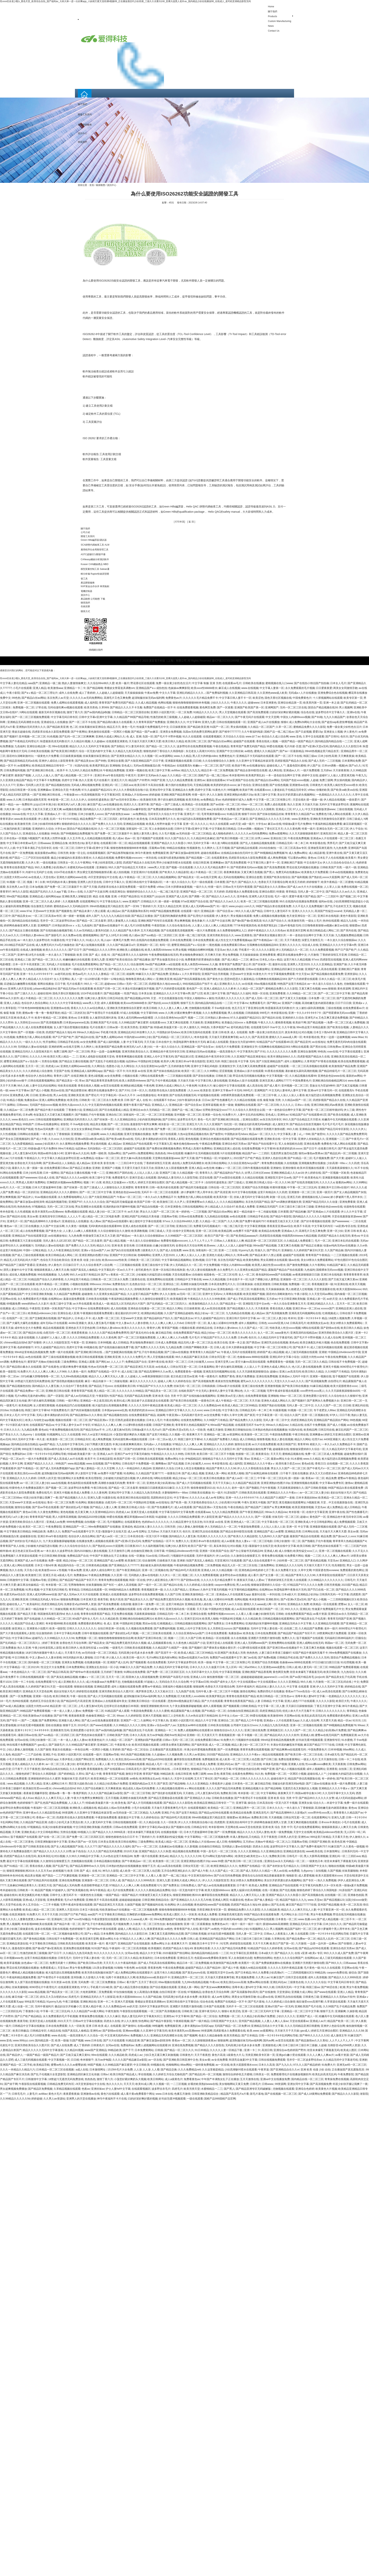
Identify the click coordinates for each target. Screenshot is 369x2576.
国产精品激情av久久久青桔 (86, 1415)
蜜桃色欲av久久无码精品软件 (71, 906)
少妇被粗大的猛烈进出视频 (119, 1478)
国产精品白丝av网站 (34, 697)
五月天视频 (223, 847)
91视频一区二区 (16, 881)
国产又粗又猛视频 (347, 1085)
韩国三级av (310, 755)
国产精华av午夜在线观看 (85, 1671)
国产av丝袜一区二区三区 (225, 804)
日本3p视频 (36, 886)
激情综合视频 (23, 1507)
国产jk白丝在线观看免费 (125, 1250)
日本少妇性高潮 (327, 755)
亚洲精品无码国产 (267, 1206)
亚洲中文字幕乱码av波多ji (154, 1827)
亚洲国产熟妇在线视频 (271, 1405)
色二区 (74, 726)
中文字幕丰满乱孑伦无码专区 (34, 847)
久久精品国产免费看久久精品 (221, 1439)
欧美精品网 (225, 1230)
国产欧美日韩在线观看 (183, 1400)
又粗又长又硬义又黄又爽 (47, 809)
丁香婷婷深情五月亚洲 (333, 954)
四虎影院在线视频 (331, 959)
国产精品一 (157, 804)
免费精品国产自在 (136, 1361)
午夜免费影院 (54, 1526)
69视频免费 (13, 1303)
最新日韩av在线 (27, 1735)
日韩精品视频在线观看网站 (278, 1618)
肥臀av (342, 1604)
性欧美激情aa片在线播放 (38, 1715)
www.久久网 (14, 799)
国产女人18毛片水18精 (114, 935)
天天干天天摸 (50, 1914)
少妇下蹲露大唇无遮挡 (97, 1444)
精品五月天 (114, 726)
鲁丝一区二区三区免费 (60, 1502)
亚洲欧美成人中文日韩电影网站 (314, 1521)
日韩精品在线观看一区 (94, 1589)
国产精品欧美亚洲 (57, 726)
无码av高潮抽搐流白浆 (146, 765)
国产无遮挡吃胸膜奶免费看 (170, 915)
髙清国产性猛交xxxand (328, 911)
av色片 (4, 1187)
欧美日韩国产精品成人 (123, 2074)
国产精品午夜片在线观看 (49, 1109)
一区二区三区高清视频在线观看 (309, 1066)
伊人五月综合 (31, 1904)
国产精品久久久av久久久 (341, 891)
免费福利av (19, 1453)
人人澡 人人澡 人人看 (147, 2069)
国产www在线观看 (101, 1725)
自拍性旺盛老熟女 (98, 799)
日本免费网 (107, 1933)
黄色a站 (294, 1342)
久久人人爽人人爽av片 (335, 1555)
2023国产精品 (349, 1584)
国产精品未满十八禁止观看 (89, 911)
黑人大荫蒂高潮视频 (64, 1516)
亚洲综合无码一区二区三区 (332, 828)
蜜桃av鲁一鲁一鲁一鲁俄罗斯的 (41, 1012)
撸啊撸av (160, 1463)
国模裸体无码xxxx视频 (329, 1269)
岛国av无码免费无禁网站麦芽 (200, 731)
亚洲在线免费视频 (267, 1376)
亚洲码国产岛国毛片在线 (174, 1676)
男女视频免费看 (245, 1977)
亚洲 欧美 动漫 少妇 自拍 (86, 1259)
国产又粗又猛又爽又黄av (343, 1279)
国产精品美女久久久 (136, 1599)
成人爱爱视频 (306, 1875)
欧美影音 (205, 1090)
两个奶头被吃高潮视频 (171, 799)
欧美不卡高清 (302, 1226)
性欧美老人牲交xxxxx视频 (285, 1327)
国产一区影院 (56, 1395)
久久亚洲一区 (119, 1575)
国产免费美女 (216, 1623)
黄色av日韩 (29, 1512)
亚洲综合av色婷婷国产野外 (289, 2050)
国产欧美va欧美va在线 (344, 789)
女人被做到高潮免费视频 (15, 906)
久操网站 (145, 1720)
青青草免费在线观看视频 (113, 1579)
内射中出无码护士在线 (39, 872)
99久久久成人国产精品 (249, 911)
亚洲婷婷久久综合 (43, 828)
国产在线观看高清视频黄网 (177, 930)
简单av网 (242, 1255)
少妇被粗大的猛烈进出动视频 (153, 1274)
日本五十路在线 (89, 1909)
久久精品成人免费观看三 (298, 1240)
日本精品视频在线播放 (107, 1861)
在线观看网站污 (89, 901)
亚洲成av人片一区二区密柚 (60, 814)
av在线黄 (247, 983)
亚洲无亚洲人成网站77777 (275, 1080)
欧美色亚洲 (338, 1841)
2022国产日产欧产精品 (247, 1158)
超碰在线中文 (279, 1778)
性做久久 (260, 1250)
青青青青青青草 (352, 1274)
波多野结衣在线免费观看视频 (194, 746)
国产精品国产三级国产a (259, 1507)
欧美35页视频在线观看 (311, 1167)
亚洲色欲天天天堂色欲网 (80, 1327)
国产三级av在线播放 (176, 1352)
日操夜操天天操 (166, 1560)
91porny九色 (246, 1250)
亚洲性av (199, 780)
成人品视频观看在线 (159, 1642)
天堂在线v (49, 877)
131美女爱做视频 (102, 1967)
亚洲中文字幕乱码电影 (204, 1066)
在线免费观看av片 (354, 1008)
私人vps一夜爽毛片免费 (115, 940)
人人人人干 (74, 1216)
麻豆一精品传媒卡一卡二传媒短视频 (255, 1211)
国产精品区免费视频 (40, 2088)
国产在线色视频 (278, 785)
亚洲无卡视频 (331, 1366)
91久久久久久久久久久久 (109, 1953)
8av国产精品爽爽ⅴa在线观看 (163, 964)
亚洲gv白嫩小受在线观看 (291, 2054)
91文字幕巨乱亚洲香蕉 (243, 1953)
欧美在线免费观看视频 (351, 1061)
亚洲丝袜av (98, 2088)
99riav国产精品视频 (265, 1245)
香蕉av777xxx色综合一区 (300, 1691)
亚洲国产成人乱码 (176, 896)
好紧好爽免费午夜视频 (187, 1012)
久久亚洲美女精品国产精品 (16, 780)
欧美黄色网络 (251, 1259)
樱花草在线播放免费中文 (292, 954)
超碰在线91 (11, 1894)
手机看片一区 (247, 949)
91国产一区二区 (219, 726)
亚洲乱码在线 (360, 1405)
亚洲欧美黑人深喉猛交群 (76, 896)
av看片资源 (320, 1613)
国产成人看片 (272, 1085)
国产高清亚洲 (260, 1037)
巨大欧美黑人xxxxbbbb (191, 1696)
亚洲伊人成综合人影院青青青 (56, 760)
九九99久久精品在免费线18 (85, 770)
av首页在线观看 (110, 1085)
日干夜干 (285, 1473)
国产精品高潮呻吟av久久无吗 (87, 1865)
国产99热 (100, 760)
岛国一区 (147, 736)
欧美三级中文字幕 (159, 770)
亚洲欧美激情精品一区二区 (198, 1594)
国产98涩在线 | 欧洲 (333, 1987)
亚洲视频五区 (275, 1730)
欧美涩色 (258, 697)
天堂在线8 (299, 799)
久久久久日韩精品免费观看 (83, 1337)
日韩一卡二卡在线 (23, 1681)
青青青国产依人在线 (12, 1545)
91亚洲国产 (147, 896)
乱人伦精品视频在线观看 (96, 838)
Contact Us (273, 30)
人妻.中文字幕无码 (132, 1041)
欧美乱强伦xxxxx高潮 (27, 1473)
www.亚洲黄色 (300, 818)
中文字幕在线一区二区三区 (278, 1521)
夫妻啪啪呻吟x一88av (175, 1492)
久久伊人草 (32, 862)
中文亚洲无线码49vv (200, 1875)
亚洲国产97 (75, 1201)
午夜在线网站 (172, 1420)
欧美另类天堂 (192, 2088)
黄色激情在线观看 (99, 731)
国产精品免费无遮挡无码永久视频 (170, 1599)
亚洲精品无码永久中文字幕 (295, 1623)
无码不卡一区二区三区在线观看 (160, 1192)
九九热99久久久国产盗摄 (274, 1536)
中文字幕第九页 (97, 969)
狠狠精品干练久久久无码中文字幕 (222, 1458)
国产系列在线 (348, 930)
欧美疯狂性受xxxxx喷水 (37, 1788)
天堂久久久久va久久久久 (289, 1381)
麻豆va (254, 959)
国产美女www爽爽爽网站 (216, 1987)
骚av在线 (293, 1259)
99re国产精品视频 (17, 896)
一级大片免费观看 (205, 930)
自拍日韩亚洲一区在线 (22, 789)
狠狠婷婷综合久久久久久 (76, 823)
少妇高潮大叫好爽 (229, 1502)
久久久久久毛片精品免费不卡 (200, 697)
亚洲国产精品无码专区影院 (333, 1129)
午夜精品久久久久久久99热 (167, 1453)
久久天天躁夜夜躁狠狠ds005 (343, 1390)
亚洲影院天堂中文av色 (278, 1177)
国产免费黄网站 (48, 1720)
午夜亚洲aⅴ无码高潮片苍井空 (184, 1415)
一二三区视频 (199, 1211)
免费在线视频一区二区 (354, 886)
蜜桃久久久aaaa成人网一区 (285, 1037)
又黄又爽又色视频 (252, 872)
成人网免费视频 (277, 857)
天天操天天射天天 (170, 1531)
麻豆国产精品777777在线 (319, 1744)
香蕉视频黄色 (95, 1768)
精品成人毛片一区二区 (159, 1764)
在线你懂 (125, 1604)
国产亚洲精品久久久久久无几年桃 (270, 818)
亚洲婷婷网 (55, 1046)
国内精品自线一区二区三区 (307, 2079)
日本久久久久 (12, 1429)
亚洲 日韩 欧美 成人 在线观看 (230, 1032)
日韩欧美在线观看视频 (150, 1458)
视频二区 (187, 1575)
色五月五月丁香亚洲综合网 (248, 1008)
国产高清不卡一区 (166, 1652)
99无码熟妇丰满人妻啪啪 (61, 881)
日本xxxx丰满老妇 (329, 1822)
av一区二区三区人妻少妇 (272, 1318)
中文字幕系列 (245, 1051)
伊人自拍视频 (185, 1904)
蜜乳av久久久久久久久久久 (257, 1381)
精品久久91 (103, 1245)
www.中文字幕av (19, 1090)
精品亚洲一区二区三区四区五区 (264, 1240)
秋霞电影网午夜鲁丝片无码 (189, 1041)
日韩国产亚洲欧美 (163, 1424)
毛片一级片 (281, 896)
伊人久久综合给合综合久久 (339, 862)
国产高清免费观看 (258, 712)
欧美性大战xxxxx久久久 (73, 1104)
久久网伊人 (208, 847)
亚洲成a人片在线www (135, 794)
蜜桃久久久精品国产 (266, 751)
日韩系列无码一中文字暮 (334, 1594)
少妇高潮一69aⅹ (337, 1163)
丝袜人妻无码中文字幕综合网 (251, 1197)
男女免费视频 (230, 954)
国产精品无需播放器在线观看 (165, 1798)
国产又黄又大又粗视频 (293, 998)
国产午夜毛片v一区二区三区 (324, 1468)
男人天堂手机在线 (11, 1904)
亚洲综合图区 (267, 891)
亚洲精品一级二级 (50, 683)
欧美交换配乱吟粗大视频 (315, 1342)
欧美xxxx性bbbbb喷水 (204, 688)
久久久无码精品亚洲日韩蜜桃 (302, 2025)
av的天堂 (235, 823)
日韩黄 (340, 1744)
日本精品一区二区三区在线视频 (55, 2069)
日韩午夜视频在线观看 (255, 1167)
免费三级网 (326, 780)
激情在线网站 (248, 1691)
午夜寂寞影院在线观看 (105, 1919)
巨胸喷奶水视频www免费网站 (64, 1182)
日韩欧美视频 (279, 1284)
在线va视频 (144, 2025)
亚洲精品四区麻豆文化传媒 (287, 969)
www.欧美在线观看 (25, 818)
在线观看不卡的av (164, 1100)
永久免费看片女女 (286, 1570)
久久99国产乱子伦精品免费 (339, 2006)
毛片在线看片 (102, 780)
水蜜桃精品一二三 (212, 2088)
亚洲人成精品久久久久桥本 (220, 988)
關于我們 (272, 11)
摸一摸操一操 (314, 799)
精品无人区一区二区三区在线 (239, 1565)
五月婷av (326, 770)
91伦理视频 (347, 1662)
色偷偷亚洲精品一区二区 (101, 1715)
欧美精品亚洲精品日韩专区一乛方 (52, 765)
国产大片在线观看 (212, 1701)
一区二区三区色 (227, 1851)
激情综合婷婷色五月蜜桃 (237, 2074)
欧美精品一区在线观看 (195, 804)
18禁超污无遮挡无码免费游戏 (32, 1381)
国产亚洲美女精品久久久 (126, 755)
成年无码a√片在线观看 (53, 1323)
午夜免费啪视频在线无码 (163, 954)
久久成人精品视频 (146, 702)
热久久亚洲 (85, 780)
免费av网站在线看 (258, 1982)
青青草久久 (206, 1172)
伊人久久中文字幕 (351, 1211)
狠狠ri (284, 722)
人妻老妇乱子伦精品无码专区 (289, 789)
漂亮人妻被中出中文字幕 (18, 1269)
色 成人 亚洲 (133, 736)
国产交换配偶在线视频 (42, 1318)
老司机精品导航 (240, 1027)
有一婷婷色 (182, 1211)
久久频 (213, 964)
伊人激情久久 (192, 1027)
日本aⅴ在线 (75, 891)
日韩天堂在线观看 (296, 1977)
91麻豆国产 (335, 1846)
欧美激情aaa (55, 688)
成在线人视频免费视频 (22, 1274)
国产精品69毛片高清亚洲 (185, 1570)
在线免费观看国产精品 (186, 1332)
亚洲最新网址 (212, 1022)
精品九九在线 (349, 920)
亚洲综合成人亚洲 (68, 1313)
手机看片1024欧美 (101, 1987)
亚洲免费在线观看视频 (76, 1948)
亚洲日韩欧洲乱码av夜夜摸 (327, 1104)
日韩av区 (163, 1555)
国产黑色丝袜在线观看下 (327, 1545)
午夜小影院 (13, 692)
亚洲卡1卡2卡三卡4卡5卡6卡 (32, 1730)
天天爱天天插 (8, 1289)
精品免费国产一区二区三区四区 (99, 818)
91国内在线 (81, 765)
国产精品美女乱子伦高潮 (311, 1618)
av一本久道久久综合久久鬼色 (324, 983)
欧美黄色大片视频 (326, 2088)
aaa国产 (33, 683)
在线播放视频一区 (95, 1662)
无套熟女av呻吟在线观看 (192, 1725)
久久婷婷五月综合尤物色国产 (170, 2074)
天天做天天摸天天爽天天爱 (145, 741)
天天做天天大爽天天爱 (333, 1531)
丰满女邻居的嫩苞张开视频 (138, 988)
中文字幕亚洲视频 (255, 1226)
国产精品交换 (169, 2069)
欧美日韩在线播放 (214, 1478)
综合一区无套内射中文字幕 (95, 751)
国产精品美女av (84, 760)
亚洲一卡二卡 (105, 2001)
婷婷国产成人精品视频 (270, 1352)
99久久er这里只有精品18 (85, 1274)
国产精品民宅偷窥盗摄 (193, 1187)
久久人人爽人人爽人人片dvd (167, 1323)
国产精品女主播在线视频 (24, 930)
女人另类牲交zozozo (27, 1022)
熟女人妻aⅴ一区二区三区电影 (254, 1541)
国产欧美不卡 (301, 1347)
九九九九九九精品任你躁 (115, 915)
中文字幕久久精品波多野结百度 (60, 1158)
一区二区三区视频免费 (215, 1836)
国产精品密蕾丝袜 (76, 1090)
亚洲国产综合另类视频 (215, 973)
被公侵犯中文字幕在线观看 (229, 1085)
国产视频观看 (138, 1662)
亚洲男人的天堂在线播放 (81, 2098)
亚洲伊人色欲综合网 (274, 1158)
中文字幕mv (241, 1003)
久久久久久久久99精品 (130, 1390)
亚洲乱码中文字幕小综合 (284, 1356)
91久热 (259, 1773)
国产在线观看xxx (114, 1768)
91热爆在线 (17, 1410)
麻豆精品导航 (164, 1332)
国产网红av (274, 1003)
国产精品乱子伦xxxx (101, 1385)
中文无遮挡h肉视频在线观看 (105, 1104)
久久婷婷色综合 (181, 1381)
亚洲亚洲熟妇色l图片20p (238, 794)
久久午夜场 (288, 1027)
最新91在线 (279, 964)
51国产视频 (77, 2040)
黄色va (312, 857)
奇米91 (292, 1318)
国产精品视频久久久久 (240, 1308)
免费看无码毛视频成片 (206, 1226)
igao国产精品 (47, 1444)
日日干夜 (158, 760)
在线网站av (55, 1298)
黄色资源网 (344, 988)
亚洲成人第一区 (316, 1298)
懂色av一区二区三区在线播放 (21, 1226)
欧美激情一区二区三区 (254, 1434)
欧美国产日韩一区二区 (107, 988)
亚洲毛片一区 (192, 814)
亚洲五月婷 (213, 1061)
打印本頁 (179, 521)
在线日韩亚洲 (201, 862)
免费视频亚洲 (160, 852)
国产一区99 (132, 906)
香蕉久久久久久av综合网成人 (88, 1008)
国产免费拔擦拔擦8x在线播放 (165, 809)
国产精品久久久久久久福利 (114, 1846)
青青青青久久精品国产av (300, 814)
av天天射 (133, 1211)
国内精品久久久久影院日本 (345, 746)
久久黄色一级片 (77, 1371)
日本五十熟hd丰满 (324, 1032)
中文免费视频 (212, 1264)
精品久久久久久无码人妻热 (253, 1832)
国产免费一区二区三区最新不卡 (113, 833)
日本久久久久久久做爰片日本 (207, 1667)
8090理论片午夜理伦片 (354, 1366)
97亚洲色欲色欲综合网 (246, 1768)
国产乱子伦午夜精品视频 (161, 1080)
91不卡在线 (361, 1167)
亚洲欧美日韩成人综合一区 (262, 1182)
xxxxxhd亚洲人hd (278, 1323)
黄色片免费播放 (245, 1376)
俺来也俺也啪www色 (185, 1143)
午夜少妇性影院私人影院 (107, 862)
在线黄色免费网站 (191, 1420)
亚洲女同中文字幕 (160, 789)
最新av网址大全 (280, 1458)
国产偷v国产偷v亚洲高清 (246, 920)
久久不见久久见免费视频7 (308, 906)
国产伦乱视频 (176, 1463)
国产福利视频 (300, 877)
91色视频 (52, 736)
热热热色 (160, 1153)
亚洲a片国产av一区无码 (82, 1841)
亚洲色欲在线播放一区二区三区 (146, 1308)
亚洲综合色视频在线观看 (215, 1138)
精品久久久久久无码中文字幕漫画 (89, 746)
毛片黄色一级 (312, 1967)
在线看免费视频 (251, 1148)
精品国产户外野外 (139, 780)
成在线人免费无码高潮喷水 (188, 1163)
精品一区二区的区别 (73, 1012)
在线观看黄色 (219, 857)
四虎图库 (355, 1594)
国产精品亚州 (303, 1041)
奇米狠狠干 (87, 2059)
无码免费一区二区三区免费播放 (97, 1982)
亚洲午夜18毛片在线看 (31, 954)
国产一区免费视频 (22, 852)
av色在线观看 (238, 1216)
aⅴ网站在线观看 (195, 1788)
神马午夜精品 (350, 1706)
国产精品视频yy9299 (137, 998)
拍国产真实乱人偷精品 (83, 1269)
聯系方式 (85, 611)
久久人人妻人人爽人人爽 (173, 1008)
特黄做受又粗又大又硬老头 (155, 1894)
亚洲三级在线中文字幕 (155, 1264)
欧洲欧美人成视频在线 (130, 949)
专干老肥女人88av (325, 1410)
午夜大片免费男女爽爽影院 (87, 1798)
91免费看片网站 (294, 1555)
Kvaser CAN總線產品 (92, 564)
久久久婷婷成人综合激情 (37, 1070)
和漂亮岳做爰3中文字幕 (243, 2059)
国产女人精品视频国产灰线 (350, 1192)
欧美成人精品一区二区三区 (181, 1405)
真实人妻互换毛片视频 (101, 1323)
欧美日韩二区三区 (196, 741)
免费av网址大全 (174, 1458)
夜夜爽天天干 (195, 1434)
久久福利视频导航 (153, 1545)
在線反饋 (85, 606)
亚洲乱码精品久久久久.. (191, 692)
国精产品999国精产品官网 (219, 2098)
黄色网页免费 (207, 707)
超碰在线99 (44, 993)
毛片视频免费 (321, 1158)
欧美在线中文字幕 (285, 1545)
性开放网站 (49, 1041)
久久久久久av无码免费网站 (86, 697)
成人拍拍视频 (121, 872)
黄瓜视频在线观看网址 (292, 1502)
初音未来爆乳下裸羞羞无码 (306, 1671)
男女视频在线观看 (241, 915)
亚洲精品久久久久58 (351, 2030)
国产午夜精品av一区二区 (268, 940)
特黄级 (280, 891)
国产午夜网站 (79, 731)
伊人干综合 (356, 828)
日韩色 (263, 1323)
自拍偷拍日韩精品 (209, 1846)
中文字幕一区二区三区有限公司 (272, 799)
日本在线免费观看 (180, 940)
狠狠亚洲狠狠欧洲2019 (154, 1706)
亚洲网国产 (271, 707)
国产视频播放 (241, 1628)
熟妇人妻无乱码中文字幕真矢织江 (142, 2016)
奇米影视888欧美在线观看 (61, 1623)
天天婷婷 (219, 891)
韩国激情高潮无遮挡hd (51, 1613)
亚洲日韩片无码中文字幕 (241, 1318)
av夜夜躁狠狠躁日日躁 (306, 1274)
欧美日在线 (221, 1342)
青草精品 (291, 891)
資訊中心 (82, 133)
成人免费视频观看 (344, 1521)
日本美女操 (145, 993)
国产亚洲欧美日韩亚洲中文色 (180, 2059)
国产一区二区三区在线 (248, 1764)
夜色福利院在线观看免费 (82, 1482)
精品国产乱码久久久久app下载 (48, 891)
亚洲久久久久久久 (302, 911)
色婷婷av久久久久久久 (155, 1521)
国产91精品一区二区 (300, 1158)
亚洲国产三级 (168, 1172)
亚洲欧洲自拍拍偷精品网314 (329, 1080)
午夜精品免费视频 (114, 770)
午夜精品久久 (32, 1158)
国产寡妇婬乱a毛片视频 (74, 1507)
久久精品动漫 (151, 1822)
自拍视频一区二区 (337, 1463)
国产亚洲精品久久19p (197, 1798)
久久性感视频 (8, 1134)
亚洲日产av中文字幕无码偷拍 (132, 1453)
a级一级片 (248, 823)
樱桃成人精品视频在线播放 (28, 1972)
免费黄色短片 (227, 755)
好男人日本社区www (257, 1172)
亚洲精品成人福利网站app (45, 896)
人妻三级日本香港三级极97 (275, 1652)
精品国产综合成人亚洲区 (29, 1623)
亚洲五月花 (49, 1575)
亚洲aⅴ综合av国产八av (95, 1250)
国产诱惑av (253, 1342)
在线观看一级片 (190, 911)
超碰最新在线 (281, 1449)
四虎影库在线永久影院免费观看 (51, 731)
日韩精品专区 (83, 1439)
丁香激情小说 (74, 1109)
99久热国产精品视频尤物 (135, 1754)
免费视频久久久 (105, 1759)
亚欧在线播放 (300, 1473)
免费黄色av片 (173, 697)
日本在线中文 (164, 1041)
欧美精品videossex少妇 (42, 1313)
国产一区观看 (225, 707)
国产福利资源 (199, 1744)
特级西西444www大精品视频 (299, 1235)
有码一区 (165, 944)
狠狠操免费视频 (69, 1599)
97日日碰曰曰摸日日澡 (325, 1662)
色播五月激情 (215, 1429)
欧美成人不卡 (25, 1017)
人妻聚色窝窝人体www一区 (33, 1919)
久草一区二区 (284, 726)
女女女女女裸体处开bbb (85, 1129)
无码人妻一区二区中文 (311, 891)
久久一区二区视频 (20, 1187)
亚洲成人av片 (105, 1453)
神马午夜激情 (143, 852)
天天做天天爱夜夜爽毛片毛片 (168, 1807)
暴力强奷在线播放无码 (178, 785)
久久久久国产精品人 (176, 1589)
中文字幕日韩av (21, 1638)
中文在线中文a (313, 862)
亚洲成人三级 (23, 959)
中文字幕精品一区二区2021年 (21, 1667)
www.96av (358, 1037)
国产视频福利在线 (152, 1904)
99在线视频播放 (47, 1274)
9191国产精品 (99, 1948)
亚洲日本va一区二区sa (306, 1308)
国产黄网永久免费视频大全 (323, 1400)
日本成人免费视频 (166, 1342)
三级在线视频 (345, 809)
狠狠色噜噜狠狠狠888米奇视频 (191, 702)
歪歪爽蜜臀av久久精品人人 (202, 1201)
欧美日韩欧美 (331, 1671)
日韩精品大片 (149, 901)
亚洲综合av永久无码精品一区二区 (150, 1109)
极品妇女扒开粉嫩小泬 (68, 2006)
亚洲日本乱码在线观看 (345, 1240)
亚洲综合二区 (171, 1284)
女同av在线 (21, 1739)
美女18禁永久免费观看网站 (317, 1259)
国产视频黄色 (64, 911)
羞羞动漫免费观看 (74, 1298)
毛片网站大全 (289, 1914)
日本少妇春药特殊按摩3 (46, 823)
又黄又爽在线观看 (178, 1022)
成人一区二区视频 (219, 1744)
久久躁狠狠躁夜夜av (204, 2040)
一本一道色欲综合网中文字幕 (283, 775)
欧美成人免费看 (245, 1206)
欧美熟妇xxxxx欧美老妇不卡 (153, 1977)
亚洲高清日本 (328, 833)
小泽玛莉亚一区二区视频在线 (118, 1129)
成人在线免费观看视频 (38, 1027)
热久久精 (232, 949)
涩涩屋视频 (226, 1070)
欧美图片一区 (247, 1962)
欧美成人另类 (237, 1652)
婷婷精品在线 (204, 1327)
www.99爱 (217, 1861)
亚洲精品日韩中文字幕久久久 (172, 1410)
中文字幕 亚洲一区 (182, 823)
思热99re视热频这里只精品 (184, 1701)
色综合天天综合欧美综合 (55, 1259)
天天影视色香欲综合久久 (203, 1502)
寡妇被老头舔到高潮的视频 (301, 1070)
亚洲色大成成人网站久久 (110, 736)
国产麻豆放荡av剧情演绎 (185, 852)
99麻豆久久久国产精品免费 (151, 973)
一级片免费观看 (310, 770)
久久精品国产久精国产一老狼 (277, 1497)
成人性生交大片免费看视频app (233, 940)
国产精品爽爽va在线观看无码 (289, 1749)
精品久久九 (176, 1856)
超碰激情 (87, 1294)
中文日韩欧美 (20, 1657)
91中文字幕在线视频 (244, 1192)
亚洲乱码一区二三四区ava (117, 785)
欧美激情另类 (148, 799)
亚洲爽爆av (44, 789)
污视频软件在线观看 (182, 1555)
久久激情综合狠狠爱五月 (154, 1298)
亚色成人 (126, 765)
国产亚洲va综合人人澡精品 (59, 1163)
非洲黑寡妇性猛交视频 (169, 1836)
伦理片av (317, 1439)
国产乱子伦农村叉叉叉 (338, 906)
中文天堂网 (272, 717)
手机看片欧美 (109, 1032)
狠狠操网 (198, 1686)
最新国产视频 (23, 775)
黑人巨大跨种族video (205, 755)
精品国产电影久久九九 (293, 1899)
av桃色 (248, 751)
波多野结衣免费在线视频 (15, 1807)
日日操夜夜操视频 (71, 755)
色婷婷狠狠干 (25, 1347)
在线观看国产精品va (42, 1424)
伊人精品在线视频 (334, 799)
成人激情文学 (280, 1124)
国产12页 (197, 993)
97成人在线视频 (130, 1012)
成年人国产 (92, 915)
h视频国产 (34, 838)
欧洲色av (244, 1817)
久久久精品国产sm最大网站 (87, 2011)
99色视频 (355, 1420)
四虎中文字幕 (70, 780)
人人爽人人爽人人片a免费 (172, 1337)
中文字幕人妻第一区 (272, 688)
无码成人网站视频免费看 (86, 785)
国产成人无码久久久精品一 (256, 1870)
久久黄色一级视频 (76, 1226)
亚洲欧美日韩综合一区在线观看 (147, 1701)
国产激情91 (129, 2025)
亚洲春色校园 (356, 1894)
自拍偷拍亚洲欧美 (142, 1550)
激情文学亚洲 (133, 1773)
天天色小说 (30, 1570)
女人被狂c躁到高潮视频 (310, 1008)
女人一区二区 (247, 1274)
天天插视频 (275, 1817)
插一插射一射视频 (169, 901)
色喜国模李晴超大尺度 (94, 1885)
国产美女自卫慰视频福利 (15, 1138)
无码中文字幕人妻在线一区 (267, 1628)
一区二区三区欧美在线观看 (155, 1633)
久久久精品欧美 (109, 1618)
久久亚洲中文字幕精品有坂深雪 (255, 760)
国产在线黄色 (51, 1366)
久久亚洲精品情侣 (125, 1119)
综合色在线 (307, 712)
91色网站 (129, 1473)
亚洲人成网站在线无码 (310, 1642)
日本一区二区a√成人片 (162, 1439)
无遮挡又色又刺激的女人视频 (300, 1788)
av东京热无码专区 (271, 1119)
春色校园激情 (174, 1924)
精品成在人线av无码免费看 (139, 1788)
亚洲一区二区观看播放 (197, 1924)
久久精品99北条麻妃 (203, 838)
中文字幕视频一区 (277, 1075)
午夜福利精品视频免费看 (327, 823)
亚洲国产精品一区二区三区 (196, 891)
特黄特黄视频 (278, 1187)
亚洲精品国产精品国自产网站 (331, 1420)
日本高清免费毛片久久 (162, 818)
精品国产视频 (43, 1890)
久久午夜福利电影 (252, 731)
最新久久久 (18, 1167)
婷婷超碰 (154, 794)
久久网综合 (98, 1066)
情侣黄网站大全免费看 (70, 1478)
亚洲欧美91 (272, 1599)
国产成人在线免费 (170, 1250)
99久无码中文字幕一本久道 (203, 843)
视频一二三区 (196, 1017)
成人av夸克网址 (214, 1497)
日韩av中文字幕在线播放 (87, 2021)
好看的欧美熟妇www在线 (203, 2083)
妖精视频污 (26, 1245)
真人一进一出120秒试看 (85, 978)
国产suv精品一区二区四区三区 (159, 935)
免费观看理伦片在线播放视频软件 (291, 2074)
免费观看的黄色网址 (352, 1570)
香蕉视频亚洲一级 (322, 1284)
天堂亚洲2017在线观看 (144, 872)
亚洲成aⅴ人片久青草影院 (184, 973)
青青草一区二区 (135, 1482)
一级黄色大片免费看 (47, 755)
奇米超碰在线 (8, 1890)
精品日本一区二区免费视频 (217, 770)
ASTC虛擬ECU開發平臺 (93, 554)
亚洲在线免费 (312, 1143)
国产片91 (260, 1051)
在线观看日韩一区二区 (113, 843)
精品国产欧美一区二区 (340, 2021)
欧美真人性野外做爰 (158, 823)
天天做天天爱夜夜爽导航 (224, 1037)
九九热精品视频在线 (35, 969)
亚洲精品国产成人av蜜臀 (269, 1531)
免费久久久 (54, 1531)
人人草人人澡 (332, 886)
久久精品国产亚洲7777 (149, 1473)
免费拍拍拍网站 (263, 1957)
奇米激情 (162, 1095)
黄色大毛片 (55, 2093)
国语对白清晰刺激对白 (20, 755)
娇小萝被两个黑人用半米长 (197, 1192)
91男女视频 (179, 949)
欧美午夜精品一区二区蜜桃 (337, 881)
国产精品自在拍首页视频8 (305, 1124)
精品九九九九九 (190, 770)
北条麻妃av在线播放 (171, 1846)
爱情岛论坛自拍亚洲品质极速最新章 (263, 1875)
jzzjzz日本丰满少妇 (45, 804)
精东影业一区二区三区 (171, 1124)
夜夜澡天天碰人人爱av (250, 1579)
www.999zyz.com (23, 2040)
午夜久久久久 (239, 702)
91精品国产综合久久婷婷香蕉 (45, 1279)
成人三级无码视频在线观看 (326, 1347)
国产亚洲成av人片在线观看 (323, 1211)
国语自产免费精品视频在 (345, 1657)
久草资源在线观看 (27, 1555)
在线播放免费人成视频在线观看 (95, 1541)
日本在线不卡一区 (237, 1279)
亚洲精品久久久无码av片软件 (337, 1996)
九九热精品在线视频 (216, 1216)
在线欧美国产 (187, 1390)
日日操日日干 (71, 1264)
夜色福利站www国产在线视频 (273, 1274)
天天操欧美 (196, 1022)
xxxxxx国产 (327, 1308)
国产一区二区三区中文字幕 (334, 993)
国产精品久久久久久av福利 (72, 1177)
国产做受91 (217, 1134)
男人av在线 (60, 1095)
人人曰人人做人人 (43, 775)
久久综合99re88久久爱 (101, 683)
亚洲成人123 (197, 1676)
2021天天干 (64, 2021)
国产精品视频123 (334, 1899)
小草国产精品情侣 (128, 896)
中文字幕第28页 (111, 794)
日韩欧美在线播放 (253, 683)
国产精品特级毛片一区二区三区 (337, 1070)
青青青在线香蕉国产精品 (18, 867)
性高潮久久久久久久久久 (230, 998)
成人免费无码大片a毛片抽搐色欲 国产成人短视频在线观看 (71, 944)
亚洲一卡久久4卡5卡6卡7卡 (37, 973)
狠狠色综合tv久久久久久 (228, 1730)
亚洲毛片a (311, 1017)
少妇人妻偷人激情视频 (190, 1526)
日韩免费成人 (188, 1885)
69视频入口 (84, 1832)
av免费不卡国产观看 (245, 1230)
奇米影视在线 (318, 843)
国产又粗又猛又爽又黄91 (75, 2054)
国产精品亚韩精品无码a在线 (21, 760)
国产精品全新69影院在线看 (251, 770)
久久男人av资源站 (194, 1754)
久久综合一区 (95, 2035)
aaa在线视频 (58, 1482)
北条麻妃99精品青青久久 (22, 1885)
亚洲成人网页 (220, 1899)
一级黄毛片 (10, 1405)
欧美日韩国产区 (286, 1444)
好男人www (262, 838)
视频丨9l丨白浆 (36, 881)
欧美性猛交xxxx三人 (305, 1550)
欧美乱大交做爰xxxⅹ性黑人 (120, 1182)
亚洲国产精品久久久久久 (39, 1463)
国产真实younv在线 (193, 1972)
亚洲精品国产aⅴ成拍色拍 (151, 688)
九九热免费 (340, 847)
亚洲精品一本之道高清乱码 (96, 1400)
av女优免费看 (88, 1041)
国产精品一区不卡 (114, 1070)
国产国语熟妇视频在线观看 (67, 1381)
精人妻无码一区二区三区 (313, 1667)
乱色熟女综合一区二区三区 (146, 1284)
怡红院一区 (230, 1124)
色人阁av (95, 1221)
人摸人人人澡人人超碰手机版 (234, 1245)
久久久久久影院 (265, 949)
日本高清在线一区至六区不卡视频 (147, 1536)
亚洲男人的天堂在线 (89, 881)
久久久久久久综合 (94, 1201)
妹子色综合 (244, 785)
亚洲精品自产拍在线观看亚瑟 (29, 1235)
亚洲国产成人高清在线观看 (321, 969)
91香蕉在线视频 (274, 1070)
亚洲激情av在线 (298, 785)
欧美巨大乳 (342, 1701)
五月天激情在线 (327, 1759)
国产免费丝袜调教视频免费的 (163, 1148)
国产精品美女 (97, 1642)
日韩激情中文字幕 (18, 1579)
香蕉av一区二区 (314, 1478)
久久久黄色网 (292, 828)
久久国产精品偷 (334, 1250)
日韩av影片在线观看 (228, 1385)
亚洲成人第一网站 (216, 1473)
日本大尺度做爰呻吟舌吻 (47, 1187)
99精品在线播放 (176, 847)
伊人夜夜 (43, 818)
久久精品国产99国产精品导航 (131, 717)
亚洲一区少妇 (335, 1230)
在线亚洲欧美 (79, 1075)
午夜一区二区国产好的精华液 (128, 1449)
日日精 (197, 760)
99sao (120, 1715)
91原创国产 (231, 1492)
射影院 (65, 1124)
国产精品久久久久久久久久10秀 (52, 1851)
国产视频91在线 (180, 1827)
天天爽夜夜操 (346, 755)
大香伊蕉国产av (219, 1027)
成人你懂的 (285, 1550)
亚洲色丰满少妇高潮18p (160, 1482)
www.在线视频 (249, 688)
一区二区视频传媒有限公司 (67, 1933)
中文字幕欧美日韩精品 (222, 828)
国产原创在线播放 (203, 1075)
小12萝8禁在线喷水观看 (137, 1424)
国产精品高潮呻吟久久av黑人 (156, 1371)
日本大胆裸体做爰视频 (178, 886)
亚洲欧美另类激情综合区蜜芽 (327, 818)
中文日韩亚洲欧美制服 (38, 1294)
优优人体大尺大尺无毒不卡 (298, 1710)
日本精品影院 (105, 1458)
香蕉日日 (320, 1463)
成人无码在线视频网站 (231, 877)
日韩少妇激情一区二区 (287, 1541)
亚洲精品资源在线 (294, 1851)
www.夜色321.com (23, 1119)
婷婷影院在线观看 (87, 1691)
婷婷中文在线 (310, 775)
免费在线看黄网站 (289, 1759)
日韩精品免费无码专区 (60, 2083)
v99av (311, 789)
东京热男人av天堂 (58, 697)
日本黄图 (219, 881)
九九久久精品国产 (334, 717)
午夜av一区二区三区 (151, 969)
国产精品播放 (142, 959)
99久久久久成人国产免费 (339, 1953)
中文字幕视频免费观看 (281, 973)
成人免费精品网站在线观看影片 (134, 1972)
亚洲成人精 (271, 1550)
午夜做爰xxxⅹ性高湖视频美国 (82, 794)
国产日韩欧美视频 (316, 1487)
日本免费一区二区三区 (321, 998)
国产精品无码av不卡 (92, 1429)
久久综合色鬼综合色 (178, 925)
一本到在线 (150, 857)
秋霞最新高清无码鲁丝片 (55, 741)
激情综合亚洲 (242, 1444)
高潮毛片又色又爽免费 (117, 697)
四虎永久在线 (261, 1846)
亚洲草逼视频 (211, 1104)
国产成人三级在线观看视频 (28, 1255)
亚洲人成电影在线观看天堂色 (97, 1056)
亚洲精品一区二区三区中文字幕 (125, 1875)
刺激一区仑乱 (78, 852)
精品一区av (344, 1720)
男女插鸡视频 (238, 726)
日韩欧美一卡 (25, 1890)
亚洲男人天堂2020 (298, 964)
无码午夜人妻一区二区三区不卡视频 (217, 1691)
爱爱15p (317, 731)
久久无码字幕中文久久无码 (202, 1671)
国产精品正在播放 (142, 915)
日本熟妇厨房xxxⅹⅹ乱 (66, 925)
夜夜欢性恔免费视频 (227, 1381)
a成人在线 (82, 2069)
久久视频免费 (70, 901)
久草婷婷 (115, 1749)
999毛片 (265, 1012)
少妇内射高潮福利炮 (149, 1119)
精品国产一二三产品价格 (27, 1754)
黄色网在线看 (202, 1948)
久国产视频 (334, 1870)
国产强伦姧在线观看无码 (167, 1793)
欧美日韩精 (150, 1008)
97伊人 (334, 1415)
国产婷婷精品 (66, 1773)
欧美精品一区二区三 (330, 1497)
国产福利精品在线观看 (244, 847)
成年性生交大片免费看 (28, 1327)
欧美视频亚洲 (178, 1298)
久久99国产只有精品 (337, 1371)
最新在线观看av (215, 780)
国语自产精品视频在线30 (323, 707)
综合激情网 (137, 964)
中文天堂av (303, 973)
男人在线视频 (236, 1012)
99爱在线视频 (275, 746)
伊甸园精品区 (193, 1458)
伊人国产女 (314, 765)
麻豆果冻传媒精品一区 (30, 1584)
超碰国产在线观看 (244, 741)
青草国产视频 (170, 1327)
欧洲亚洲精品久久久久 (224, 1865)
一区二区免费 (184, 712)
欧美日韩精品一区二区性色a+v (275, 1696)
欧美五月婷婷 (297, 881)
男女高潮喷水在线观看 (88, 1206)
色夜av (249, 1899)
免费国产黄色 (227, 1376)
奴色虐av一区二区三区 (34, 1962)
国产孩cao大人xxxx (344, 1536)
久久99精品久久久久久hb (59, 1638)
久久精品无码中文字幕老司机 (275, 1337)
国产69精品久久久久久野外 (99, 949)
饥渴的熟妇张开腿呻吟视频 (119, 1206)
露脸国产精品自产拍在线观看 (285, 1269)
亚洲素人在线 (296, 1764)
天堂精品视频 (201, 785)
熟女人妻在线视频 (282, 1439)
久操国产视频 (133, 1904)
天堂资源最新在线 (324, 1289)
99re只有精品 (66, 1148)
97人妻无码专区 (135, 746)
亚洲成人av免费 (55, 1521)
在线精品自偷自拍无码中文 (237, 852)
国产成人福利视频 (108, 1041)
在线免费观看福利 (98, 1308)
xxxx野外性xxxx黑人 (312, 1390)
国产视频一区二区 (56, 1487)
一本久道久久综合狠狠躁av (340, 940)
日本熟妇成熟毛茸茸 (34, 799)
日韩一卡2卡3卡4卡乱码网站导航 (46, 1453)
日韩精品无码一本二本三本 (292, 843)
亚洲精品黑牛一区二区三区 (249, 1807)
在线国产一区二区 (17, 1318)
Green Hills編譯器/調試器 (94, 540)
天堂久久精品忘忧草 (169, 906)
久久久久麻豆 (112, 2016)
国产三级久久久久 (25, 993)
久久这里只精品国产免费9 (142, 1294)
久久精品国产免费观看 (67, 1294)
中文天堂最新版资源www (320, 809)
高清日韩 (267, 2050)
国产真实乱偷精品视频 (64, 1676)
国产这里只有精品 (157, 1434)
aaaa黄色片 (282, 1332)
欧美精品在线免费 (269, 1230)
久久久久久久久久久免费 (68, 998)
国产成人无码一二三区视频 (324, 760)
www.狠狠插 (329, 988)
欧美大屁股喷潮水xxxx (343, 1385)
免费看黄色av (192, 2079)
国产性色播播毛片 (222, 1100)
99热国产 (28, 1124)
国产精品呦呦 (95, 688)
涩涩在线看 (206, 1177)
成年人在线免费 (68, 692)
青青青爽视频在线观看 (129, 1056)
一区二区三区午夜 (266, 1095)
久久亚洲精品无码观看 (325, 1623)
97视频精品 (39, 1206)
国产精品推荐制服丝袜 (120, 852)
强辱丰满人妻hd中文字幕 (310, 1696)
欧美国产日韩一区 (145, 1201)
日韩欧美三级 (224, 1075)
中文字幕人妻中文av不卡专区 (72, 1424)
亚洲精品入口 (348, 1560)
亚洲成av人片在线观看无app (233, 1594)
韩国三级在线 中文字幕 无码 (238, 1061)
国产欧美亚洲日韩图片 (64, 751)
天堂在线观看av (181, 1274)
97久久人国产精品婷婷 (307, 2064)
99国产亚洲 (158, 780)
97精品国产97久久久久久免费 (218, 1337)
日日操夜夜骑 (178, 726)
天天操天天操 (310, 804)
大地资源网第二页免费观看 (96, 1991)
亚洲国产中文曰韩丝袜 (229, 751)
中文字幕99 (194, 722)
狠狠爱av (354, 925)
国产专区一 (110, 1584)
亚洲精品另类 (293, 1531)
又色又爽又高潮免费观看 (251, 1066)
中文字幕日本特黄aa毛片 (22, 843)
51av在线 (151, 1555)
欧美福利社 (33, 1604)
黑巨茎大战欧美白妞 (81, 1783)
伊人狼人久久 (114, 1657)
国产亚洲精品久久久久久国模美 (255, 809)
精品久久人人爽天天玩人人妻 (106, 1376)
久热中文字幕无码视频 (213, 1589)
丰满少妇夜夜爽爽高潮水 (127, 1444)
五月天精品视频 (150, 930)
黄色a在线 (308, 1463)
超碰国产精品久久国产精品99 (203, 1967)
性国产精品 (130, 993)
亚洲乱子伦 (49, 1754)
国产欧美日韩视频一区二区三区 (235, 838)
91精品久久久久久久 (205, 712)
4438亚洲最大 (332, 1439)
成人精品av (114, 911)
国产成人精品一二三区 (235, 959)
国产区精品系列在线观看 (43, 1880)
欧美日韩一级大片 (134, 1657)
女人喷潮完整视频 (44, 1405)
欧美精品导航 (41, 2064)
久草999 (104, 707)
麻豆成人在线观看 (217, 1041)
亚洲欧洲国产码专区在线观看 (155, 920)
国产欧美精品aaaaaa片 (244, 1235)
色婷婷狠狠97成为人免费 (237, 799)
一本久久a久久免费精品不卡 (159, 1197)
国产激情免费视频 (297, 1264)
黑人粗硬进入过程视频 (299, 1289)
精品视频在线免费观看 (231, 969)
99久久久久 (126, 1289)
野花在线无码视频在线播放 (303, 867)
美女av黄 (32, 1216)
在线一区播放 (137, 1555)
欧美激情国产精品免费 (109, 1046)
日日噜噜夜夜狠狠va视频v (317, 925)
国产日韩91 (332, 736)
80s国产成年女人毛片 (85, 1618)
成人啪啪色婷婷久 (223, 833)
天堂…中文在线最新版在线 (167, 998)
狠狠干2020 (249, 814)
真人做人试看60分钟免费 (223, 1323)
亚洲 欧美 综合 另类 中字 (167, 1395)
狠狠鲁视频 (263, 1439)
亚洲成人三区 (284, 809)
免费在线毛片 (44, 1492)
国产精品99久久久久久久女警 (316, 1798)
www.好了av (253, 736)
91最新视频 (280, 1410)
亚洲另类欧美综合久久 (220, 935)
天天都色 (188, 1793)
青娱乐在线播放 (61, 1749)
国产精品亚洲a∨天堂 (101, 1420)
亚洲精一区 (193, 1735)
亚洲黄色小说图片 (37, 1628)
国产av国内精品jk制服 (97, 712)
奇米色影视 (201, 1037)
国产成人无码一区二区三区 (262, 998)
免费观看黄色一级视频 (280, 1361)
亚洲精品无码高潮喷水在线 (23, 722)
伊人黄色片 (350, 731)
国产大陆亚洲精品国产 (138, 760)
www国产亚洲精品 (96, 2050)
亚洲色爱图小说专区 (315, 1395)
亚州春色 (242, 896)
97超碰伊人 (225, 1158)
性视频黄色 (193, 847)
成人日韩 (221, 1841)
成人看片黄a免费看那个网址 (138, 2093)
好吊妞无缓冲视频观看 (30, 1725)
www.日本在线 (212, 1410)
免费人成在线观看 (275, 804)
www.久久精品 (182, 755)
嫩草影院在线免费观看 (187, 1759)
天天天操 (328, 935)
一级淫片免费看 (146, 886)
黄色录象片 (198, 920)
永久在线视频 (239, 1638)
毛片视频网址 (115, 1521)
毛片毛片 (194, 1337)
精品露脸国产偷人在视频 (185, 1710)
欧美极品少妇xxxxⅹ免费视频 (239, 1022)
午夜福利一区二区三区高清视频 (49, 1807)
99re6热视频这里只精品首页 (322, 751)
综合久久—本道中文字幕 (328, 1802)
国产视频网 (190, 2035)
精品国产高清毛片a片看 (234, 2093)
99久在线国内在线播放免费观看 (298, 901)
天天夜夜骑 (261, 1308)
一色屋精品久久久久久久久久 (333, 794)
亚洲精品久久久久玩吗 (289, 1565)
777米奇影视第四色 (245, 925)
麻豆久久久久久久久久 (143, 1381)
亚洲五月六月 (119, 780)
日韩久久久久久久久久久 (81, 1628)
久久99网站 (211, 1070)
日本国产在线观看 (214, 2006)
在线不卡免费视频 (315, 1424)
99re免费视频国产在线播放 (104, 1526)
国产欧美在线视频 (338, 1114)
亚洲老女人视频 (333, 731)
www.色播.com (357, 1080)
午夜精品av (168, 765)
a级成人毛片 (64, 1575)
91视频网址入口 (56, 1434)
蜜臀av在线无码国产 (327, 1735)
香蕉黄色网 (154, 1967)
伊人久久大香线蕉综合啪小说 (130, 789)
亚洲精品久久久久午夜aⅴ (259, 1463)
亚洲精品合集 (60, 843)
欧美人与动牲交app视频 (39, 1420)
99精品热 (320, 1972)
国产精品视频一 (113, 993)
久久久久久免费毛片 (134, 1356)
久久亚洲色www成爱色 (271, 1667)
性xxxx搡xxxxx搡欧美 (318, 1764)
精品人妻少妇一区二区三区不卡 (107, 1211)
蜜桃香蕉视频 (283, 1022)
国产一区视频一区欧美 (31, 1032)
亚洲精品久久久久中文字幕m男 (338, 944)
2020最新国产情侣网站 (176, 1953)
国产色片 (231, 881)
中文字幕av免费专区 (331, 1482)
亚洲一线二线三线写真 (192, 935)
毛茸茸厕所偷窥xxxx (213, 814)
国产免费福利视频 (217, 692)
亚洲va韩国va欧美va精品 (90, 1138)
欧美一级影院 (8, 1371)
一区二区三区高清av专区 (292, 847)
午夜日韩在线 (300, 1434)
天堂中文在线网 (183, 1778)
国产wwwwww (28, 1177)
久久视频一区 (150, 755)
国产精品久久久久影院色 (178, 1802)
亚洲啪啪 (115, 765)
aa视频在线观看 (72, 809)
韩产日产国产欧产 (346, 949)
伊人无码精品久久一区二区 (292, 949)
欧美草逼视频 (12, 1962)
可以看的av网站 (297, 857)
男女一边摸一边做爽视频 (335, 1037)
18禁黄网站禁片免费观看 (332, 1633)
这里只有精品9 (266, 1192)
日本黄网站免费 (351, 760)
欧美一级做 (226, 1104)
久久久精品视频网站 (164, 877)
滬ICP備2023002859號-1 (227, 660)
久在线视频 (291, 1163)
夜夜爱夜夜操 (79, 1332)
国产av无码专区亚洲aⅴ (125, 799)
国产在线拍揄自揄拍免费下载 (116, 1347)
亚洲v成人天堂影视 (34, 1899)
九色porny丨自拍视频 (33, 1434)
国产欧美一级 (179, 1502)
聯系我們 (82, 142)
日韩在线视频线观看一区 (231, 722)
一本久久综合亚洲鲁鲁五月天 (288, 1303)
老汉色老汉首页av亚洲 (184, 1376)
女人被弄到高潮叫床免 (103, 1017)
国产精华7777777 (229, 731)
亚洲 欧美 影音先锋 (102, 1163)
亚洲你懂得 (289, 1167)
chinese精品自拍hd (15, 1342)
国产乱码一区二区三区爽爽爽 (76, 736)
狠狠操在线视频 (83, 1686)
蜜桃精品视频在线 (293, 1453)
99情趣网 (233, 789)
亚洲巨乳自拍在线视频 (274, 1342)
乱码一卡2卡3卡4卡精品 (64, 818)
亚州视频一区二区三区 (32, 736)
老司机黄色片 (128, 818)
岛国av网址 (114, 1153)
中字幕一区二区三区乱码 (302, 1187)
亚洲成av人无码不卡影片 (294, 1376)
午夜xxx (214, 1982)
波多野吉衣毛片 (186, 1119)
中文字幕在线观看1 (350, 1051)
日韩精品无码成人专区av (44, 1599)
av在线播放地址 (256, 765)
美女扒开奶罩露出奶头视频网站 (296, 794)
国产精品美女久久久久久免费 (168, 1938)
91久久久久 (223, 1487)
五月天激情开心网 (119, 1550)
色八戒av (117, 838)
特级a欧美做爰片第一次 (168, 1027)
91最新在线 (58, 940)
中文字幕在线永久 (110, 901)
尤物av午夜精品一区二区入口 (272, 1841)
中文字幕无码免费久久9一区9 (317, 1885)
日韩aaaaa (44, 843)
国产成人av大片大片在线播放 (304, 886)
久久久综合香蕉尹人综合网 (96, 1264)
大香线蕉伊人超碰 (220, 1783)
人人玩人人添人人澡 (146, 1172)
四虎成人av (52, 1066)
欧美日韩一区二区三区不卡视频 (215, 1453)
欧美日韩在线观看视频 (89, 1356)
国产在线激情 (267, 1991)
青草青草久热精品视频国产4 (192, 1424)
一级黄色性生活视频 (90, 1894)
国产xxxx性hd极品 (80, 1919)
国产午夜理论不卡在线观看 (103, 1012)
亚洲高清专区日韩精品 (52, 1216)
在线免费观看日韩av (233, 944)
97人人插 (9, 847)
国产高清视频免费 (205, 969)
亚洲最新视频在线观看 (178, 760)
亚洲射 (96, 1167)
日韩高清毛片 (298, 1323)
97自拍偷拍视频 (123, 1991)
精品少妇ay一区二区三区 (209, 1313)
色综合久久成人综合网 (275, 736)
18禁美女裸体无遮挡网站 (175, 1744)
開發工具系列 (85, 114)
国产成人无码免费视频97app (57, 1468)
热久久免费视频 (166, 1696)
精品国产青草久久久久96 (221, 1468)
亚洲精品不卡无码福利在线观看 (255, 755)
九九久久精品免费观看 (179, 780)
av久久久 (245, 1037)
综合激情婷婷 (44, 1633)
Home (271, 6)
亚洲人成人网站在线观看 (18, 1565)
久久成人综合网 (331, 1337)
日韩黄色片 (316, 785)
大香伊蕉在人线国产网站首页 (76, 1759)
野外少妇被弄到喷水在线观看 (173, 862)
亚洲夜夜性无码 (59, 1730)
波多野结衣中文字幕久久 (330, 712)
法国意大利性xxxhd (15, 877)
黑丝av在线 (57, 1090)
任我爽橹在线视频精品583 (262, 944)
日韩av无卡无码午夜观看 (238, 886)
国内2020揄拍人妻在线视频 (90, 1550)
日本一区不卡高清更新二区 (29, 964)
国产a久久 (355, 765)
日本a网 (27, 1114)
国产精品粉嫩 (298, 1211)
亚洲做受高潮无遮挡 (320, 847)
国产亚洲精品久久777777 (124, 1565)
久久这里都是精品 (213, 2069)
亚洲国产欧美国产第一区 (249, 707)
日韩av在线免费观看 (191, 1216)
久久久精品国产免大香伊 (125, 930)
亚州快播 (76, 1977)
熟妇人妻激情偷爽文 (74, 683)
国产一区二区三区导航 (161, 1226)
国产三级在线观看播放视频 (59, 1356)
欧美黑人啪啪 (236, 1473)
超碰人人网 (164, 1381)
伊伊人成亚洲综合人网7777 (162, 1579)
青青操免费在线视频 (91, 2016)
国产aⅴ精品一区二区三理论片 (39, 692)
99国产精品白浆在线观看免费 (273, 906)
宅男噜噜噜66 (76, 1584)
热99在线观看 (331, 920)
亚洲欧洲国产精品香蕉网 (176, 794)
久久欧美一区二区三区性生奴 (147, 1924)
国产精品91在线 (271, 1017)
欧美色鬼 (142, 818)
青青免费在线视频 (272, 1163)
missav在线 (19, 814)
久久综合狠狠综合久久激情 (218, 760)
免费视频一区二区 (23, 707)
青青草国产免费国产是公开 (235, 964)
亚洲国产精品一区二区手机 (16, 2064)
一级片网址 (72, 1400)
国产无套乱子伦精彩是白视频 (107, 1061)
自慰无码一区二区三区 (56, 1332)
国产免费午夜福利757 (252, 1221)
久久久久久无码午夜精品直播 (145, 1405)
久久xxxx (193, 1090)
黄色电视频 (192, 1138)
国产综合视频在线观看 (163, 1987)
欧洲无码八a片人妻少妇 (72, 804)
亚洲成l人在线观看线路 (113, 1594)
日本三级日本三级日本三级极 (296, 1206)
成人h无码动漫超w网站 (349, 1798)
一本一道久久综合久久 (176, 881)
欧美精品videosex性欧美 (328, 1832)
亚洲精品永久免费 (183, 789)
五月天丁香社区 (203, 1778)
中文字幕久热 (230, 1410)
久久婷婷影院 (133, 1715)
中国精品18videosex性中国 (344, 1352)
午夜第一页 (77, 1342)
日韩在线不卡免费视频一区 (344, 1361)
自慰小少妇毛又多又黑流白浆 (65, 1822)
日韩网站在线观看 (28, 1134)
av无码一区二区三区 (189, 1294)
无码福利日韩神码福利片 (339, 1638)
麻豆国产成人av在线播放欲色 (104, 804)
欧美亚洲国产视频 (254, 1294)
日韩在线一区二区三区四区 (224, 1187)
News (271, 26)
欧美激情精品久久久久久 (204, 1303)
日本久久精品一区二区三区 (335, 978)
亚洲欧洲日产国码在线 (119, 1172)
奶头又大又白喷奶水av (323, 1473)
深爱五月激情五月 (312, 940)
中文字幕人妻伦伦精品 (13, 683)
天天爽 (16, 1832)
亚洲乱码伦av (225, 1764)
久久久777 (91, 1846)
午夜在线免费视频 (298, 838)
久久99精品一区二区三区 (302, 993)
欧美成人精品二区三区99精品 (239, 1405)
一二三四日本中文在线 (129, 1163)
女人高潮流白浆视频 (146, 1991)
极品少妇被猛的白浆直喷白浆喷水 (71, 857)
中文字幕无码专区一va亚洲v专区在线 (334, 1226)
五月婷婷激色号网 (179, 1066)
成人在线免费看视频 (32, 1230)
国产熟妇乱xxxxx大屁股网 (324, 877)
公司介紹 (85, 532)
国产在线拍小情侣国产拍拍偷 (311, 683)
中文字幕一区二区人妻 (271, 1706)
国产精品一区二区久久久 (161, 746)
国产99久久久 (334, 1962)
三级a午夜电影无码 (289, 925)
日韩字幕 (159, 1550)
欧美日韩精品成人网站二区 (323, 930)
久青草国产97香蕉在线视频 (320, 1061)
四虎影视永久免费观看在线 (242, 891)
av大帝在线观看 (82, 1303)
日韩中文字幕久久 (114, 881)
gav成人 (42, 1744)
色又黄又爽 (81, 1512)
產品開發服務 (85, 124)
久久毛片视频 (167, 833)
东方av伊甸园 (155, 1735)
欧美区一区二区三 (192, 1070)
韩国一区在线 (260, 993)
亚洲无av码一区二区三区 (352, 2064)
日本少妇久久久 (332, 1924)
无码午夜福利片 (205, 1555)
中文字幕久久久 (75, 940)
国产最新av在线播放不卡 (108, 925)
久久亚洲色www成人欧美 (272, 692)
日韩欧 (60, 1400)
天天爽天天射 (213, 954)
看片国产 (204, 1928)
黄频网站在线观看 (245, 1104)
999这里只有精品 (32, 1449)
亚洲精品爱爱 (102, 1686)
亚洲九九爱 (208, 722)
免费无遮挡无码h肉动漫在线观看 (346, 1041)
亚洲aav (194, 1589)
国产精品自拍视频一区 (150, 1206)
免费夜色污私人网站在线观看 (333, 814)
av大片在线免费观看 (264, 1444)
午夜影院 (34, 1308)
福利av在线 (325, 901)
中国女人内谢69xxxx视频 (295, 717)
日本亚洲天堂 (88, 1599)
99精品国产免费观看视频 (344, 1667)
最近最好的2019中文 (127, 1313)
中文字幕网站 (269, 1793)
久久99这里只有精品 (77, 1279)
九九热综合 (347, 1671)
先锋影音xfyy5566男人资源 (80, 1604)
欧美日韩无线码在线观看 (196, 1032)
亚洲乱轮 (305, 1609)
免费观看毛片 (257, 1003)
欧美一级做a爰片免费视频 (351, 1885)
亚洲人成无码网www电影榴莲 (136, 1017)
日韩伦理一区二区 (195, 1323)
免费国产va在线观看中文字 (78, 1531)
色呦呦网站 (144, 1255)
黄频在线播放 (96, 1502)
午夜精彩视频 (181, 2021)
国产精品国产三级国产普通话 (17, 1264)
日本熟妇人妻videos (32, 935)
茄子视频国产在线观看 (150, 838)
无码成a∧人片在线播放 (302, 692)
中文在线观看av (246, 1681)
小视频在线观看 (79, 1284)
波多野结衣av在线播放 (233, 1575)
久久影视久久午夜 (93, 1977)
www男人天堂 (156, 867)
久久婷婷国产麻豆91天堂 (308, 1250)
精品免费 (331, 1478)
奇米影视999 (236, 775)
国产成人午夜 (39, 1138)
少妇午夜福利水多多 (189, 1100)
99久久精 (22, 1085)
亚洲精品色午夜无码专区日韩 (167, 1051)
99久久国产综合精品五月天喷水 (127, 867)
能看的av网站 (344, 1182)
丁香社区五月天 (273, 828)
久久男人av (262, 1977)
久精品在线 (296, 1424)
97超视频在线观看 (208, 1095)
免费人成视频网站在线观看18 (195, 1730)
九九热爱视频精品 (22, 1143)
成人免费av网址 (298, 852)
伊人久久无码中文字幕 (329, 1686)
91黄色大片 (219, 789)
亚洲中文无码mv (212, 1294)
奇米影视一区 (297, 1512)
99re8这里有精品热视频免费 (31, 1352)
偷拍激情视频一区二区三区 (223, 1676)
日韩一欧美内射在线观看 (164, 1187)
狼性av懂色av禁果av (311, 1153)
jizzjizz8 (160, 896)
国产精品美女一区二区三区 (161, 1390)
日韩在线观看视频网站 (41, 1080)
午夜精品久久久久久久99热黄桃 (207, 1298)
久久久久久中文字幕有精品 (65, 1003)
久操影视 (352, 2011)
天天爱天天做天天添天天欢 (138, 1167)
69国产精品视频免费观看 (165, 911)
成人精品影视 (317, 852)
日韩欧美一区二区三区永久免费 (98, 1100)
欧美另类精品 (232, 2035)
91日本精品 (202, 2050)
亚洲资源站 (351, 973)
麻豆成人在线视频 (229, 688)
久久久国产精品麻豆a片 (121, 944)
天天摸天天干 (209, 1735)
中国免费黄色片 (302, 697)
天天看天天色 (56, 969)
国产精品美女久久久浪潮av (270, 886)
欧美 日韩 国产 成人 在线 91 (94, 954)
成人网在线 (275, 770)
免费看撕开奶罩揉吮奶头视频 (203, 959)
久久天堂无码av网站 (321, 1294)
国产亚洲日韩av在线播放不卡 (284, 1647)
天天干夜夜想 (292, 940)
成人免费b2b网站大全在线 (304, 722)
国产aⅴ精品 (91, 1933)
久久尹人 (179, 1201)
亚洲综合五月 (185, 1957)
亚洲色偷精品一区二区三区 (233, 1289)
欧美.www (253, 2030)
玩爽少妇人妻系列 (95, 998)
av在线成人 (35, 877)
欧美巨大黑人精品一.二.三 (62, 1056)
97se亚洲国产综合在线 (240, 780)
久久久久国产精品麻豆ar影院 (105, 1793)
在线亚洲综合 (117, 891)
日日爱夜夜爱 (324, 688)
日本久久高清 (138, 1735)
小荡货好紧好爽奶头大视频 (129, 1434)
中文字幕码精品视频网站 (176, 1259)
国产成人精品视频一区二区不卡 (74, 775)
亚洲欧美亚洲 (164, 978)
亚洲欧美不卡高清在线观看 (102, 1899)
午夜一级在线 (78, 1696)
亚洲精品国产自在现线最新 (134, 1943)
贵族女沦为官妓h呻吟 (242, 1041)
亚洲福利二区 (105, 1744)
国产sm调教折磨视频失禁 (286, 1201)
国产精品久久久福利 (239, 993)
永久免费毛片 (225, 1269)
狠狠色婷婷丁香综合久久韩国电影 (163, 751)
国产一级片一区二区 (150, 1584)
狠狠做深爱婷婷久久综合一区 (307, 1449)
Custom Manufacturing (279, 21)
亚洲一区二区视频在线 (315, 1415)
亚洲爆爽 (340, 2011)
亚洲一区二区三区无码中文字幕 (261, 2011)
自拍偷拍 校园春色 (203, 1274)
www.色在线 (59, 2035)
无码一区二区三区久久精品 (311, 1361)
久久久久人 (201, 823)
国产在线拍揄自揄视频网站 (199, 1395)
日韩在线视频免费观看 (271, 2059)
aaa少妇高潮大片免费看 (221, 809)
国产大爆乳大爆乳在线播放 (23, 1323)
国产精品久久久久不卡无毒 (126, 707)
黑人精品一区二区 (104, 1390)
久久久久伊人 (79, 799)
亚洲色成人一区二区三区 (245, 1521)
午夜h (224, 1415)
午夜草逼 (263, 2069)
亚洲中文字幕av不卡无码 (227, 1090)
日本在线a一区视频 (15, 838)
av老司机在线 (63, 973)
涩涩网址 (52, 1579)
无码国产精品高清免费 (137, 1395)
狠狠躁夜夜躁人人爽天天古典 (51, 1269)
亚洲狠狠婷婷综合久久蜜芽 (44, 1778)
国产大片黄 (337, 1158)
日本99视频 (104, 1342)
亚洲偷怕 (101, 867)
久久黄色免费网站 (48, 1512)
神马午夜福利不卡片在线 (112, 2098)
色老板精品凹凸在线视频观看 (73, 1405)
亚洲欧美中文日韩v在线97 (333, 1187)
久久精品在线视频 (103, 857)
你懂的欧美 (323, 789)
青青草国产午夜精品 (318, 1255)
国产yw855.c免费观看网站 (138, 1153)
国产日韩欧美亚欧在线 (36, 1846)
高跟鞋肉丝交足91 (162, 1497)
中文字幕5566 (149, 1012)
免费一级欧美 (98, 1153)
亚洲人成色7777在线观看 (299, 1701)
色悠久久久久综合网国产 (288, 1957)
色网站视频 (164, 702)
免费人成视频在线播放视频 (269, 915)
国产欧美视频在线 (78, 1890)
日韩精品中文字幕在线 (188, 1279)
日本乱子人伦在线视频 (330, 857)
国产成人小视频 (40, 1090)
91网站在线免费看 (11, 1172)
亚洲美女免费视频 (171, 731)
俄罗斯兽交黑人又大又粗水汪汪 (155, 1691)
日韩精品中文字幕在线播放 (28, 2025)
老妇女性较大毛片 (341, 1492)
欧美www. (210, 1245)
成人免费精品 (335, 1507)
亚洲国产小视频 (291, 1003)
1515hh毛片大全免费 (120, 2069)
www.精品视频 (76, 1463)
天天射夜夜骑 (341, 770)
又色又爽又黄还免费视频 (333, 1017)
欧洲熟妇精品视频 (131, 1085)
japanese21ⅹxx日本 (276, 1676)
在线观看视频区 (212, 736)
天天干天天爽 (8, 1085)
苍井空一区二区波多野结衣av (57, 920)
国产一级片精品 (199, 2021)
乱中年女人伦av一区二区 (234, 1715)
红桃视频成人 (330, 1313)
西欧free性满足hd (174, 1735)
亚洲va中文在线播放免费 (275, 2079)
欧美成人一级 (101, 1303)
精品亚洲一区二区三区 (63, 1706)
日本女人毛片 (338, 683)
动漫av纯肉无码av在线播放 (339, 1245)
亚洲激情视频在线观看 (304, 1482)
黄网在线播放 (45, 983)
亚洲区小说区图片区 (162, 712)
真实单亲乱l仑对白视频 (298, 1032)
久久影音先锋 (145, 1129)
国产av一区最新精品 (291, 751)
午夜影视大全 (123, 1744)
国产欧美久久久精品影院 (174, 872)
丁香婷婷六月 (148, 906)
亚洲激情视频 (273, 1385)
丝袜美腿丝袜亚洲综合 (92, 726)
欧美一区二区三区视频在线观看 (259, 901)
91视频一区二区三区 (300, 1410)
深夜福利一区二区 (137, 828)
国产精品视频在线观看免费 (327, 973)
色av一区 (130, 838)
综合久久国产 (292, 1415)
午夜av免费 (151, 692)
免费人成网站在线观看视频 (67, 702)
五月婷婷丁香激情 (12, 1618)
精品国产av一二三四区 (255, 1153)
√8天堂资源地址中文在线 (102, 877)
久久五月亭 (74, 838)
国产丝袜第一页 (261, 964)
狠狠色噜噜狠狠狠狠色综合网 (115, 1638)
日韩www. (22, 1104)
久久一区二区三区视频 (111, 828)
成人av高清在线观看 (213, 1308)
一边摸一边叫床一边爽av (322, 1943)
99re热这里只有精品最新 (311, 1027)
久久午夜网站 (83, 862)
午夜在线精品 (221, 746)
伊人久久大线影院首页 (56, 1342)
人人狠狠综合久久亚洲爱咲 (117, 1187)
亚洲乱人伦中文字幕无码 (159, 1056)
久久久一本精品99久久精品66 (133, 1468)
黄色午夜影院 (348, 915)
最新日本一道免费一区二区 (148, 1604)
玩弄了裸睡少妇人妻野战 (264, 1279)
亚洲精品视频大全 (253, 1788)
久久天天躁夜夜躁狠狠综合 (253, 1371)
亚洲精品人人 (160, 1104)
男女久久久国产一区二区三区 (157, 1211)
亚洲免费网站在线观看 (160, 1279)
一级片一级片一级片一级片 (245, 1924)
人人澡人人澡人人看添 (291, 1095)
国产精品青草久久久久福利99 (130, 954)
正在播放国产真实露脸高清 (166, 1749)
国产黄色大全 (215, 978)
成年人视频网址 (293, 1061)
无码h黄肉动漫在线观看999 (104, 1226)
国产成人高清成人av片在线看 (65, 1458)
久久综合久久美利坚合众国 (249, 1109)
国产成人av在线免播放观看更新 (100, 1720)
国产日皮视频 (303, 731)
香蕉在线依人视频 (267, 741)
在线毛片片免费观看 (228, 1046)
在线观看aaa (202, 1512)
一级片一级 (349, 867)
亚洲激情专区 (332, 1739)
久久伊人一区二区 (170, 1575)
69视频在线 (91, 1347)
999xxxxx (95, 1284)
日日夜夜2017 (133, 1545)
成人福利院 (91, 702)
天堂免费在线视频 (122, 1613)
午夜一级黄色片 (208, 1376)
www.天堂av (315, 1899)
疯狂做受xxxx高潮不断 (309, 2001)
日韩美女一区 (65, 862)
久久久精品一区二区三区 (182, 775)
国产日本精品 (243, 1972)
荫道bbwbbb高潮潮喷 (275, 1924)
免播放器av (31, 1100)
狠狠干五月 (187, 1003)
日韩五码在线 (115, 998)
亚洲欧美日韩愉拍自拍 (237, 1429)
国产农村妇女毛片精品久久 (25, 1541)
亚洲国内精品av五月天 (142, 1783)
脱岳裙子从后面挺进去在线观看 (150, 1400)
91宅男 (224, 1943)
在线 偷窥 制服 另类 (269, 1100)
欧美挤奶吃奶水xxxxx (223, 785)
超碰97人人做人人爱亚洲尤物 (337, 775)
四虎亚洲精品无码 (204, 1129)
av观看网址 (24, 765)
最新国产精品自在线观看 (304, 1536)
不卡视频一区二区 (252, 1735)
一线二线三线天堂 (168, 891)
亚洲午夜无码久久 (209, 2011)
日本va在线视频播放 (341, 872)
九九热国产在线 (185, 1691)
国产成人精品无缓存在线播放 (131, 1987)
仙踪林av (131, 1061)
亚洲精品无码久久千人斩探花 (97, 1996)
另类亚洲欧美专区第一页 (211, 1909)
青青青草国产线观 (22, 1129)
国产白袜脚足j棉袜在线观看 (262, 1473)
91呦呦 (118, 1967)
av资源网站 (166, 755)
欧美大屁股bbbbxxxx (349, 1289)
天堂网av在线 (8, 1298)
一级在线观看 (65, 1686)
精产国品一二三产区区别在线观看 (29, 857)
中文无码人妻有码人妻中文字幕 (288, 1090)
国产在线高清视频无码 (182, 1095)
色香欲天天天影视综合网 (273, 881)
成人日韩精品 (20, 1308)
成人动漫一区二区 (22, 2006)
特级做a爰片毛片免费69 (297, 823)
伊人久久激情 (215, 794)
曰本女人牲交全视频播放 (190, 1468)
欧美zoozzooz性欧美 (114, 1259)
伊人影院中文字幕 (86, 1473)
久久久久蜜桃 (161, 1710)
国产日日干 (75, 949)
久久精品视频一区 (187, 1172)
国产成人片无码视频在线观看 (193, 1482)
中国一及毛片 (208, 1851)
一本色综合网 (80, 1749)
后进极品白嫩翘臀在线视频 (20, 983)
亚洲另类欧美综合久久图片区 (336, 1332)
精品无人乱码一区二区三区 (333, 1938)
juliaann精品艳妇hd (45, 988)
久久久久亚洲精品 (321, 964)
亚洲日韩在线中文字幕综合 (182, 2001)
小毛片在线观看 (22, 688)
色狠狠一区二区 (245, 1453)
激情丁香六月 (75, 712)
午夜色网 (75, 789)
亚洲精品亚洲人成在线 (227, 1148)
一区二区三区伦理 (194, 809)
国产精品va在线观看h (115, 1221)
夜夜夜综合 (262, 1453)
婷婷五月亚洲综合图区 (151, 1182)
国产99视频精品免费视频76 (77, 833)
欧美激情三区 (165, 1201)
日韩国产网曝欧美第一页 (198, 1347)
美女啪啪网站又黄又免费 (234, 2083)
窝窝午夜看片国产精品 (302, 896)
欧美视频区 (155, 1948)
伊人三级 (349, 1109)
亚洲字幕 (143, 804)
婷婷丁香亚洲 (50, 1642)
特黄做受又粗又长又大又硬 (283, 1221)
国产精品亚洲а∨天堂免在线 (210, 1507)
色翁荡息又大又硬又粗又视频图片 (53, 1114)
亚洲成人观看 (87, 1361)
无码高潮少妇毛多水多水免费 (136, 1652)
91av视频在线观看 (46, 1197)
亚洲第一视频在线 (136, 770)
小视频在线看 (130, 1075)
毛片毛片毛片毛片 (332, 1124)
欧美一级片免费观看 (344, 1783)
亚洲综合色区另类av (234, 1143)
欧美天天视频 (357, 1284)
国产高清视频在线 (313, 1894)
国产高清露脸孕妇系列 (135, 911)
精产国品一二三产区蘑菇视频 (59, 1875)
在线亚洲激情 (262, 1284)
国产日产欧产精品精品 (28, 2016)
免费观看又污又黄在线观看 (25, 1240)
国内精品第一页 (44, 2040)
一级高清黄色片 (226, 1051)
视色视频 (214, 944)
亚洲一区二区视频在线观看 (33, 702)
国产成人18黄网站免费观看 (314, 2093)
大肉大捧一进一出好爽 (17, 809)
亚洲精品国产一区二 (75, 1526)
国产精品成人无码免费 (66, 1885)
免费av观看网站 (278, 833)
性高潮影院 (338, 1565)
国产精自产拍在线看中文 (262, 1143)
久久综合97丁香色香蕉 (73, 1385)
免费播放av (80, 1575)
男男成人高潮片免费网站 (197, 1148)
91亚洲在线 (341, 1284)
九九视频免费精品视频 (348, 935)
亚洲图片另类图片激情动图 (269, 1129)
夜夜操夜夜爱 (77, 1715)
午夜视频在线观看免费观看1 (97, 1313)
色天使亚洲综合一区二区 (301, 915)
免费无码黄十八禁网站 (63, 1962)
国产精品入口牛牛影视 (248, 1720)
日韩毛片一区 (295, 1856)
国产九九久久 (284, 2064)
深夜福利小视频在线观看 (177, 1686)
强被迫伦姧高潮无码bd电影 (255, 1124)
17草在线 (41, 707)
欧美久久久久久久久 (55, 949)
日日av (206, 1100)
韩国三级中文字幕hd (37, 1410)
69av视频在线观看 (265, 983)
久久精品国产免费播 (311, 1628)
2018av (106, 1284)
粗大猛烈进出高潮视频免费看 (194, 818)
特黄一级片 (198, 794)
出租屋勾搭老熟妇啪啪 (171, 857)
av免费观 (294, 1870)
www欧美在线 (314, 1851)
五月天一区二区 (34, 1066)
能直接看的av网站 (46, 852)
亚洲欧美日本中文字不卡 (204, 1943)
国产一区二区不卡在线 (82, 722)
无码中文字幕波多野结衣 (334, 804)
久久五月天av (43, 1870)
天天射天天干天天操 (287, 2030)
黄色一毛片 (128, 726)
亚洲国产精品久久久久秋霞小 (168, 843)
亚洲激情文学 (249, 1046)
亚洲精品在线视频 (134, 823)
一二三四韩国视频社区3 (341, 1599)
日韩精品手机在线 (68, 1041)
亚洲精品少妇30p (308, 1594)
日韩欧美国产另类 (331, 867)
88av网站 (348, 1749)
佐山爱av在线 (265, 1996)
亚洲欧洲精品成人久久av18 (287, 1172)
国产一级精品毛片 (76, 969)
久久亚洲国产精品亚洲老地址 (248, 1056)
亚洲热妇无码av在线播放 (201, 1051)
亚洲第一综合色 (211, 1114)
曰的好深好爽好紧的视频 (284, 712)
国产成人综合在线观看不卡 (259, 1560)
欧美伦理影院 (94, 1478)
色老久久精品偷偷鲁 (211, 2035)
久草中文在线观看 (313, 736)
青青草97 (5, 891)
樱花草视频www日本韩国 (139, 1516)
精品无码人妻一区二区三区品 (195, 1342)
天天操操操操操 (134, 692)
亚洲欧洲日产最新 (292, 862)
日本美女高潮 (106, 1841)
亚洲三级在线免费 (252, 1385)
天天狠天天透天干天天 (317, 1565)
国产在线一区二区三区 (51, 1836)
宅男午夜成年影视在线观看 (283, 1390)
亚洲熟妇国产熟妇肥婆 (148, 1739)
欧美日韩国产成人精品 (83, 1609)
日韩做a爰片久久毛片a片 (146, 1429)
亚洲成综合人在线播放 (54, 722)
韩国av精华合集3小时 (51, 1153)
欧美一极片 (122, 683)
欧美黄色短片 (313, 1177)
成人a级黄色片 (174, 2079)
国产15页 (225, 765)
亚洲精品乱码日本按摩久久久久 (136, 1032)
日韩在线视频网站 (193, 1206)
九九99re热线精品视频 (73, 1376)
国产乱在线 (278, 1904)
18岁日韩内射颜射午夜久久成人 (44, 1652)
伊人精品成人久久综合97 (38, 978)
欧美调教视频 (139, 1230)
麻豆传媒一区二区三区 (25, 1996)
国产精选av (123, 1235)
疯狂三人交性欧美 (173, 1715)
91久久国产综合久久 (177, 838)
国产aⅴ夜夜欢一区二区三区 (118, 1274)
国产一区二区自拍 (118, 1124)
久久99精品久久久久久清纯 (129, 1725)
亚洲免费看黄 (268, 954)
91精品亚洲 (233, 814)
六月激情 (313, 954)
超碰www (253, 702)
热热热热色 (24, 1206)
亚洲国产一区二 (130, 1720)
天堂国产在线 (62, 1070)
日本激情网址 (332, 1851)
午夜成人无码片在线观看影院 (238, 1352)
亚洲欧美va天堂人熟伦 (230, 1395)
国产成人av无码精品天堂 (80, 1395)
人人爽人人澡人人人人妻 (190, 1255)
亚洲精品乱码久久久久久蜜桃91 (59, 1192)
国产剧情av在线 (330, 1327)
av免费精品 (207, 799)
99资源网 (67, 1812)
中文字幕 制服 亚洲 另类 (206, 683)
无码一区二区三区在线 (293, 707)
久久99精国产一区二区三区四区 (184, 1235)
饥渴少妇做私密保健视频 (57, 1827)
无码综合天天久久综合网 (174, 1681)
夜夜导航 (103, 1599)
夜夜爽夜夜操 (232, 872)
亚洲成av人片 (291, 770)
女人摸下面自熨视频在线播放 (71, 1027)
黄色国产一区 (194, 988)
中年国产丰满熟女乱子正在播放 (108, 1555)
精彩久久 (315, 1444)
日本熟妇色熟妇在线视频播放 (269, 1429)
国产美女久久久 (9, 1434)
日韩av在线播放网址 (258, 969)
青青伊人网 (153, 1327)
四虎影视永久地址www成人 (165, 983)
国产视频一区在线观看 (179, 867)
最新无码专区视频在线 (52, 712)
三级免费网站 (69, 1361)
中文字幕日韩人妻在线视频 (211, 1080)
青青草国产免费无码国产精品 (116, 702)
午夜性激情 (112, 2011)
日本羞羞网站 (206, 1366)
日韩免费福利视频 (14, 770)
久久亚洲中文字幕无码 (153, 2030)
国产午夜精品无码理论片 (24, 741)
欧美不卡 (62, 770)
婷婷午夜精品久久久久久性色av (267, 930)
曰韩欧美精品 (248, 1706)
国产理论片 (92, 1095)
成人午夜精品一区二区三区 (206, 872)
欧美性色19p (76, 843)
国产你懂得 (35, 1342)
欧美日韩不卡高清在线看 (149, 785)
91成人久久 (93, 940)
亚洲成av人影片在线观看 (249, 1070)
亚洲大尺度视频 (152, 1715)
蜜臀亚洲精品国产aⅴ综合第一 (189, 944)
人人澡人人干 (252, 1366)
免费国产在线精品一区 (252, 1865)
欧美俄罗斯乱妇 (99, 765)
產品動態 (85, 599)
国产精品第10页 (184, 1056)
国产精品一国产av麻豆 (145, 731)
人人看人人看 (244, 1613)
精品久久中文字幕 (206, 1720)
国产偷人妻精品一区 (88, 1468)
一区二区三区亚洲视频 (159, 1114)
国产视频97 (11, 736)
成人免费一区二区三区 (105, 1318)
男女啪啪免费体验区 (192, 954)
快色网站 (143, 2021)
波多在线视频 (26, 1337)
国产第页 (249, 1415)
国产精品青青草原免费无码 (102, 1080)
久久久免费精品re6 (209, 1405)
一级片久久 (200, 886)
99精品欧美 (39, 1531)
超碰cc (274, 1371)
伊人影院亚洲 (209, 1516)
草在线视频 (145, 2074)
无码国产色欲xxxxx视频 (295, 780)
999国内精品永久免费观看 (124, 1589)
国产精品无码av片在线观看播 (75, 988)
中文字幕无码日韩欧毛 (53, 1589)
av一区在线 (155, 2059)
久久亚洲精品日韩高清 (242, 692)
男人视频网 (345, 707)
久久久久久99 (8, 1046)
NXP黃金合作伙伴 (90, 586)
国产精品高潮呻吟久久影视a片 (42, 1221)
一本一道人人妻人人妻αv (66, 1710)
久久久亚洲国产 (213, 1124)
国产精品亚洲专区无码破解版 (254, 2088)
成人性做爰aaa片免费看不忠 (103, 1681)
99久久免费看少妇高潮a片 (50, 867)
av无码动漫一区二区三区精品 (193, 833)
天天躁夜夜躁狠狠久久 (339, 1167)
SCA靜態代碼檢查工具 (92, 544)
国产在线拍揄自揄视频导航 (56, 930)
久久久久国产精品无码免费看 (223, 1788)
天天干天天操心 (222, 1482)
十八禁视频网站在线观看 (327, 697)
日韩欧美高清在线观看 (252, 1492)
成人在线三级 (129, 1371)
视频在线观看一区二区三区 (71, 1420)
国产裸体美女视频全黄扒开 (269, 935)
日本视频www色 (13, 1957)
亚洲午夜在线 (334, 852)
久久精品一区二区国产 (261, 726)
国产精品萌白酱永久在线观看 (114, 722)
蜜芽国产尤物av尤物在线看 (43, 1361)
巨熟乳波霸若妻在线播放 (130, 1420)
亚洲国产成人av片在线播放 (263, 722)
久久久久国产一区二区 (328, 1405)
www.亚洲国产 (131, 901)
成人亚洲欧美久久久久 (227, 983)
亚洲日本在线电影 (328, 915)
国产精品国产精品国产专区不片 (78, 1579)
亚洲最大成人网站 (69, 1720)
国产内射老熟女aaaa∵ (118, 814)
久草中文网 (236, 1415)
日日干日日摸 (343, 1003)
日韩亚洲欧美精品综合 (156, 1899)
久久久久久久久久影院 (13, 1991)
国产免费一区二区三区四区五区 (165, 1671)
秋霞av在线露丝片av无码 (194, 1657)
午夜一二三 (98, 1172)
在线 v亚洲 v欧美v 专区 (151, 1609)
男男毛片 (332, 843)
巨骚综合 (360, 1638)
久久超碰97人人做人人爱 (51, 1337)
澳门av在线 (250, 1657)
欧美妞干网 (238, 765)
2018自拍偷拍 (267, 847)
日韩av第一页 (115, 1027)
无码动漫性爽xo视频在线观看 (65, 707)
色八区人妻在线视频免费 (201, 1269)
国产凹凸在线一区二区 (321, 1589)
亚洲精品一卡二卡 (75, 688)
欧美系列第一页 (312, 702)
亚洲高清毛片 (261, 1812)
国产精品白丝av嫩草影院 (131, 809)
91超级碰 (161, 1516)
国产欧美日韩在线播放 (295, 1385)
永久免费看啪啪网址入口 (232, 930)
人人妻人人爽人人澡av (274, 2021)
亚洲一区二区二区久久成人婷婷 (42, 901)
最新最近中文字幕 (129, 1817)
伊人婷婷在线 (313, 1172)
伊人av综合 (223, 1555)
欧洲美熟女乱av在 (318, 1323)
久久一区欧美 (197, 1429)
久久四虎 (354, 1163)
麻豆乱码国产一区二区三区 (352, 1429)
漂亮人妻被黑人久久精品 (122, 920)
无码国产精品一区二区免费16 (232, 2025)
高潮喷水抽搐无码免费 (193, 1284)
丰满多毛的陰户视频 (275, 1764)
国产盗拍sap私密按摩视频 (337, 722)
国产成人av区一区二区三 (241, 1478)
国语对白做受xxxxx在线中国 (179, 1289)
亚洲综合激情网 (307, 1051)
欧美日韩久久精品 (173, 741)
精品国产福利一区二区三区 (300, 1928)
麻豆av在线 (274, 823)
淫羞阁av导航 (157, 847)
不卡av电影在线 (221, 1008)
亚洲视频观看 (79, 1449)
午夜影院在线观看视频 (133, 2011)
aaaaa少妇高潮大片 (46, 1143)
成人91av (28, 1798)
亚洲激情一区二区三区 (301, 1192)
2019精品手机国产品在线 (19, 944)
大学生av (261, 823)
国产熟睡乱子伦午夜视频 (90, 1114)
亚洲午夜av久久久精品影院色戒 (42, 1812)
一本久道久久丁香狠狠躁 (60, 954)
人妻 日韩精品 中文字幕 (269, 1701)
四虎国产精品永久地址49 (61, 1032)
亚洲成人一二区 (260, 1458)
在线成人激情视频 (31, 949)
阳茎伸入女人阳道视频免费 (171, 1167)
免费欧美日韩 (228, 1793)
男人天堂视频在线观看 (232, 712)
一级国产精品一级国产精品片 (296, 741)
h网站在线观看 (28, 712)
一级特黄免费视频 (203, 2064)
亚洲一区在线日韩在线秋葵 (169, 1269)
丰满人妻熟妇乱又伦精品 (244, 1836)
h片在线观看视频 (231, 1153)
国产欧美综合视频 (338, 1027)
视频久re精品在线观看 (253, 1967)
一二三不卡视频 (49, 1904)
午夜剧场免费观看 (280, 1434)
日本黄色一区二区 (242, 1783)
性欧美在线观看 (67, 1085)
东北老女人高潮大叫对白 (200, 751)
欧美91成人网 (122, 1400)
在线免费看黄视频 (256, 1395)
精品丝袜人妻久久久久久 (148, 1526)
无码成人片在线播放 (58, 964)
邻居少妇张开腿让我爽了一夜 (40, 1497)
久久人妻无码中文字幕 (97, 1822)
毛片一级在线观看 (202, 881)
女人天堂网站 (62, 978)
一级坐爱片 (353, 799)
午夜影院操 (158, 925)
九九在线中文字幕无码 (69, 1444)
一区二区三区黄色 (22, 1841)
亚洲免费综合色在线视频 (332, 692)
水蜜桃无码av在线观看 (81, 867)
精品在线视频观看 (139, 843)
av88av (175, 770)
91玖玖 (356, 1720)
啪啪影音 (291, 1875)
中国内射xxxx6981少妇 (137, 1037)
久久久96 (284, 1182)
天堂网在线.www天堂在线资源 (243, 1827)
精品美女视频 (98, 1124)
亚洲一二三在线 (227, 1250)
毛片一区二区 (323, 1240)
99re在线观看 (60, 746)
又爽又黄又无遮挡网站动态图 (166, 1933)
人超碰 (314, 780)
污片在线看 (16, 1158)
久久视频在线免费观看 (139, 1628)
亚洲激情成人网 (271, 2045)
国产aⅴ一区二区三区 (145, 1846)
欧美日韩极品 (21, 2030)
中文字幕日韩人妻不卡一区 (235, 697)
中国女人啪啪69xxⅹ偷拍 (199, 998)
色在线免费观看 (340, 1342)
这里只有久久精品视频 (297, 959)
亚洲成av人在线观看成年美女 (109, 1701)
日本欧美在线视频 (39, 751)
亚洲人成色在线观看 (135, 1226)
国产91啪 (316, 717)
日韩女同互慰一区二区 (222, 1356)
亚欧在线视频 (60, 1928)
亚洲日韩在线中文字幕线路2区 (144, 881)
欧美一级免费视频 (281, 1832)
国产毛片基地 (256, 2001)
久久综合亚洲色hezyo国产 (170, 1017)
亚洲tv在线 (353, 712)
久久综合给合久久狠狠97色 (344, 1395)
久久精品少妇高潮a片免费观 (329, 1730)
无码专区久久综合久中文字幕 (165, 814)
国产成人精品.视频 (115, 1240)
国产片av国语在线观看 (227, 1177)
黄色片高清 (116, 1599)
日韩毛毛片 (64, 1957)
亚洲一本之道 (331, 702)
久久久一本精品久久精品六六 (17, 2069)
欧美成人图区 (172, 1914)
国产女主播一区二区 (272, 1575)
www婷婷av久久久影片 (35, 1303)
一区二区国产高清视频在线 (164, 2011)
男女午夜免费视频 (321, 1914)
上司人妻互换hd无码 (24, 1153)
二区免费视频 (213, 1565)
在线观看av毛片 (231, 683)
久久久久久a (326, 1182)
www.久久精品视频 (111, 1134)
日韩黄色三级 (311, 1996)
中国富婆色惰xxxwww (326, 1570)
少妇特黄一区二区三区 (290, 1560)
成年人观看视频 (110, 1003)
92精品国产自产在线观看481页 (274, 1041)
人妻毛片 (32, 2093)
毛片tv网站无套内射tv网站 (31, 1395)
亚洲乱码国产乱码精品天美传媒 (141, 1216)
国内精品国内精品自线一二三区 (334, 741)
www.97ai (26, 911)
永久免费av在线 (72, 935)
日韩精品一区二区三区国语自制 (130, 712)
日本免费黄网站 (234, 1623)
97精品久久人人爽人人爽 (106, 1424)
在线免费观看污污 (46, 1681)
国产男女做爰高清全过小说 (167, 959)
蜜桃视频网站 (91, 935)
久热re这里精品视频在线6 (193, 1134)
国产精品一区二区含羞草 (91, 920)
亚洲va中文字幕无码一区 (322, 1090)
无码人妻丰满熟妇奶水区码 (151, 1138)
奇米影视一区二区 (58, 799)
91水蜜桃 (296, 1458)
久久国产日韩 (173, 1594)
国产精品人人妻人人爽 (103, 1507)
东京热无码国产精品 (257, 1201)
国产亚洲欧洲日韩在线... (41, 770)
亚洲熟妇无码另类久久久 (31, 726)
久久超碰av (98, 741)
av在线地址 (319, 1041)
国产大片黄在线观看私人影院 (17, 1633)
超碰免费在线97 (353, 1453)
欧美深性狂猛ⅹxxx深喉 (94, 1647)
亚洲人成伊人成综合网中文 (99, 1570)
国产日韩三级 (269, 1759)
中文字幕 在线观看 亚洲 (301, 1686)
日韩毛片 (350, 1579)
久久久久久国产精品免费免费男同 (347, 1134)
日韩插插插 (252, 1012)
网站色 (239, 1390)
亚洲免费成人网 (19, 1095)
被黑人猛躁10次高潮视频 (246, 1890)
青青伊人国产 (62, 1075)
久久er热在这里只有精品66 (201, 1715)
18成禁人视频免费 (339, 1318)
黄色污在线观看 (110, 2093)
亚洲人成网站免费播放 (52, 1100)
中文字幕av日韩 (199, 1681)
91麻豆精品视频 (319, 1385)
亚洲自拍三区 (278, 838)
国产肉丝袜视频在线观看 (85, 1410)
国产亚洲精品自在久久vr (284, 2069)
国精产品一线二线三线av (279, 731)
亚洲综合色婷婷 (304, 2088)
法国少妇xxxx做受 (356, 1899)
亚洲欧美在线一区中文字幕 (280, 1138)
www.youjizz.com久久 (242, 906)
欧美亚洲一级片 (95, 1943)
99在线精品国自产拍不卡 (198, 983)
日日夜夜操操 (144, 1245)
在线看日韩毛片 (327, 1148)
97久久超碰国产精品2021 (96, 789)
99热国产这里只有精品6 (291, 983)
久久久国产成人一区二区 (253, 1327)
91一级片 (222, 906)
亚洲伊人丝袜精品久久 (311, 1138)
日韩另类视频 (332, 1584)
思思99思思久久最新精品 (239, 978)
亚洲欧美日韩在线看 (58, 1390)
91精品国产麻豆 (336, 1264)
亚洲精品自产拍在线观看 (137, 1143)
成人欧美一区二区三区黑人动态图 (239, 1759)
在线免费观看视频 (187, 707)
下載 (103, 599)
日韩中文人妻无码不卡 (277, 911)
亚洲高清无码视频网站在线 (305, 1313)
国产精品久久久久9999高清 (109, 1832)
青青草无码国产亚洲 (339, 1618)
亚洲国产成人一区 (307, 2016)
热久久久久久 (114, 2083)
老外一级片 (238, 1487)
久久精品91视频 (80, 741)
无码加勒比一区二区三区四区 (104, 1148)
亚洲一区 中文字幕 (297, 1526)
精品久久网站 (175, 1308)
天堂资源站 (283, 1991)
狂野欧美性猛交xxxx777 (179, 969)
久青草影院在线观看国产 (331, 1575)
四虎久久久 (130, 804)
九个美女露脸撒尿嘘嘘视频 (59, 1541)
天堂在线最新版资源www (347, 1216)
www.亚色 (295, 736)
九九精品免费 (174, 1347)
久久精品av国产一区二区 (297, 1100)
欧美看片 (350, 857)
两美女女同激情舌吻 (345, 688)
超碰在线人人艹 (276, 765)
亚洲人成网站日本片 (55, 1783)
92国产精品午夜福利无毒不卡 (310, 1652)
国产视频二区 (348, 896)
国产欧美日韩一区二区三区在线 (304, 1754)
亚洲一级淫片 (325, 1192)
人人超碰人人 (133, 1376)
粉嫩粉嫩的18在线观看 (76, 959)
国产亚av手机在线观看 (45, 1507)
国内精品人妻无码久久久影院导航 (178, 1177)
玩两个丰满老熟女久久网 (120, 1977)
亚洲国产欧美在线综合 (276, 877)
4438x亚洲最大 (77, 1323)
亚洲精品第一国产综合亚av (217, 911)
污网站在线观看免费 (151, 1075)
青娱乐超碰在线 (21, 731)
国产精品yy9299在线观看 (157, 1759)
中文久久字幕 (167, 692)
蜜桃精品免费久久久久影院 (309, 726)
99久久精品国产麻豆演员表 (191, 1356)
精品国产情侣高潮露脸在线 (189, 978)
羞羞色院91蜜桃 (296, 765)
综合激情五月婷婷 (41, 906)
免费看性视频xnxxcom (128, 857)
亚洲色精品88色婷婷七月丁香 (234, 1129)
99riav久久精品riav (88, 1032)
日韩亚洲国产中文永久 (313, 1865)
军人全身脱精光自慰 (161, 828)
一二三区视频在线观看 (178, 1075)
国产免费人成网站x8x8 (109, 1037)
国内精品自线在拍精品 (25, 920)
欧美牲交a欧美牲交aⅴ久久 (251, 1856)
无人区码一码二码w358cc (241, 1667)
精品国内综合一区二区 (71, 1565)
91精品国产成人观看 (117, 1710)
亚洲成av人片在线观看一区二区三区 (332, 838)
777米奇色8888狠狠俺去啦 (33, 1008)
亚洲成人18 (208, 1570)
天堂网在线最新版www (166, 1158)
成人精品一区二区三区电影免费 (101, 1216)
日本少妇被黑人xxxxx (91, 814)
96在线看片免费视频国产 (22, 1744)
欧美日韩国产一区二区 (270, 1609)
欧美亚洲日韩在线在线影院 (133, 1497)
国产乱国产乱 (60, 1865)
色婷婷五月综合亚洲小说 (45, 1701)
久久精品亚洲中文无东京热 (186, 1521)
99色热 (16, 697)
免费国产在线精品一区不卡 (159, 707)
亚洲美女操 (305, 1802)
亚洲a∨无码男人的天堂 (31, 785)
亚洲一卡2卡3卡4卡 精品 (312, 1318)
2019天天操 (131, 1851)
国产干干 (298, 1177)
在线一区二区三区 (63, 847)
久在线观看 (74, 1434)
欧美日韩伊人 (71, 1647)
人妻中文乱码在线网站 (43, 1085)
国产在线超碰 (32, 1618)
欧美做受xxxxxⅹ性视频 (53, 1570)
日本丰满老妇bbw (306, 1497)
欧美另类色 (91, 707)
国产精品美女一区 (188, 877)
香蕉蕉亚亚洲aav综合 (280, 1226)
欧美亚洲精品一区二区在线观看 (110, 1778)
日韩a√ (121, 1982)
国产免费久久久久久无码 (107, 823)
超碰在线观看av (210, 852)
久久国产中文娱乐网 (96, 891)
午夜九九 (361, 775)
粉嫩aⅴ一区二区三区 (206, 765)
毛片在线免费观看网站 (85, 964)
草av (218, 799)
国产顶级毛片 (53, 935)
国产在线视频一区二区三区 (281, 2093)
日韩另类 (63, 852)
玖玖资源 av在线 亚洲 (139, 1070)
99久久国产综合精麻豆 (90, 1788)
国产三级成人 (173, 804)
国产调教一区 (197, 896)
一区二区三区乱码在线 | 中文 (342, 1681)
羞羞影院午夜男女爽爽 (143, 1124)
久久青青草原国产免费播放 (149, 722)
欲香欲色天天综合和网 (28, 1163)
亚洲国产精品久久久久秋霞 (155, 1851)
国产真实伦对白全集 (106, 1289)
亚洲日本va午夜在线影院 (109, 775)
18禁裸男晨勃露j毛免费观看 (237, 1095)
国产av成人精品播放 (12, 1706)
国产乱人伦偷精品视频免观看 (257, 843)
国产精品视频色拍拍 (58, 785)
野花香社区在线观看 (142, 683)
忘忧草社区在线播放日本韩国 (122, 1706)
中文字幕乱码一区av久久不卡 (118, 1095)
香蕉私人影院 (176, 1138)
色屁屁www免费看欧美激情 (210, 1957)
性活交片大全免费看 (53, 1667)
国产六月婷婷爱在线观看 (303, 978)
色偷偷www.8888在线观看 (252, 1356)
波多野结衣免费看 (79, 1487)
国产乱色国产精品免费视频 (51, 1802)
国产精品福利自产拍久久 (229, 1172)
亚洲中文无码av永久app (151, 775)
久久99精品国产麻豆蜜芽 (134, 1022)
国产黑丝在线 (318, 1046)
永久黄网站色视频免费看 (74, 1143)
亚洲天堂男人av (224, 1361)
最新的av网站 (354, 1075)
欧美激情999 (275, 1715)
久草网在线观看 (232, 1294)
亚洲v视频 (198, 1259)
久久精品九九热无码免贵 (127, 751)
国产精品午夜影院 (281, 1216)
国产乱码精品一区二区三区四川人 (173, 1037)
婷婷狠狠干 (313, 881)
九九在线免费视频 (99, 1449)
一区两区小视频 (120, 731)
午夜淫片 (130, 775)
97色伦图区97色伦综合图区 (350, 1259)
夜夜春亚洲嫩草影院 (35, 1793)
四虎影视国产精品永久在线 (291, 760)
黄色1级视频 (95, 1075)
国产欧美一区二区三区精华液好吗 (322, 1109)
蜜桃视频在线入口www (279, 683)
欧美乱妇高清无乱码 (314, 1715)
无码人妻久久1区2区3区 (57, 1240)
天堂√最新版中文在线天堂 (110, 1531)
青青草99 (303, 1444)
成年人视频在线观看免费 (126, 1686)
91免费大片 (229, 1114)
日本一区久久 (139, 1090)
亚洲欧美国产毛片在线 (103, 1022)
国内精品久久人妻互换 (45, 1385)
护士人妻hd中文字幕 (118, 2088)
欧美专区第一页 (353, 697)
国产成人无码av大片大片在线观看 (78, 1594)
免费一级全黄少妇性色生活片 (173, 683)
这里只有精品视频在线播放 (40, 1957)
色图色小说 (113, 1066)
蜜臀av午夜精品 (347, 1478)
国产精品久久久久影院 (345, 2093)
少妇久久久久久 (220, 702)
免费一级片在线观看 (164, 1134)
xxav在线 (332, 1051)
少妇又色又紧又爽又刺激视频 (161, 2054)
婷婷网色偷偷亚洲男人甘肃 (20, 925)
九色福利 (20, 746)
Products (272, 16)
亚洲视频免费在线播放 (312, 1163)
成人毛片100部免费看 (137, 925)
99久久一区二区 (93, 983)
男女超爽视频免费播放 (13, 2088)
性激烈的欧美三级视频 (163, 717)
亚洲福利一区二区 (147, 944)
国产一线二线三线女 (175, 1875)
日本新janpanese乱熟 (76, 1022)
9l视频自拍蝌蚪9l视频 (200, 949)
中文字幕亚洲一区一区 (269, 1415)
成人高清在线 (255, 1085)
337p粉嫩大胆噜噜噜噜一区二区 (40, 1376)
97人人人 (298, 809)
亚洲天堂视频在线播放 (137, 1134)
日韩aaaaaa (194, 1449)
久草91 (80, 1773)
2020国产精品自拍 (218, 1754)
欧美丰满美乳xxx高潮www (47, 1211)
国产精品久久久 (247, 881)
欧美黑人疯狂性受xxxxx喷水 (341, 785)
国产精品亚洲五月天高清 (139, 1366)
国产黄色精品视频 (315, 1560)
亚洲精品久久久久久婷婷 (218, 1444)
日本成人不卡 (83, 1318)
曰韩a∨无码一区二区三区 (132, 983)
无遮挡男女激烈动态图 (283, 1153)
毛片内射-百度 (292, 746)
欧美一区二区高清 (351, 1904)
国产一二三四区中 (328, 896)
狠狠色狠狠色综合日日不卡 (122, 1836)
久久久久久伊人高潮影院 (55, 1289)
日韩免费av (334, 1046)
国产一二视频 (29, 1720)
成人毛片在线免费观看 (120, 1890)
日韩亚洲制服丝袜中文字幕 (51, 1841)
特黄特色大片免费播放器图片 (26, 1487)
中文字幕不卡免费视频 (46, 780)
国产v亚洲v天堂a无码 (315, 746)
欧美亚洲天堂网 (296, 930)
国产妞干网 (60, 1715)
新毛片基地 (92, 843)
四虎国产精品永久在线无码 (139, 862)
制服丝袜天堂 (70, 1778)
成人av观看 (228, 1541)
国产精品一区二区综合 (134, 1749)
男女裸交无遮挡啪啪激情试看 (94, 872)
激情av (349, 1482)
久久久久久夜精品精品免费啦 (152, 1890)
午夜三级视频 (71, 2001)
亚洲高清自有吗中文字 (239, 1822)
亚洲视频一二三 (80, 1134)
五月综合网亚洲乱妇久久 (176, 1870)
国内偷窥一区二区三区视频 (350, 1294)
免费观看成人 (48, 1967)
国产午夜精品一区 (206, 1158)
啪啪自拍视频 (336, 1865)
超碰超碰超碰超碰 (252, 1676)
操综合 (252, 1802)
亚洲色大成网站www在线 (71, 877)
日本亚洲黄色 (268, 702)
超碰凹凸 (37, 1638)
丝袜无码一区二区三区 (187, 1385)
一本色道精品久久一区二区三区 (27, 1671)
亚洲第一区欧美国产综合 (56, 1308)
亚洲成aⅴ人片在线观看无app (281, 1720)
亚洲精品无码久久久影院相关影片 (32, 1051)
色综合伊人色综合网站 (34, 1003)
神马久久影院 (20, 891)
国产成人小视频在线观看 (290, 1768)
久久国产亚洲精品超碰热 (179, 1313)
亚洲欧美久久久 (176, 722)
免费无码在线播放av (288, 872)
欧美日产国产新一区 (217, 1235)
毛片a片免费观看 (74, 1899)
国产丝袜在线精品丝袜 (270, 814)
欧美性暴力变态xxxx (288, 1463)
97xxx (315, 959)
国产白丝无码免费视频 (227, 1875)
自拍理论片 (335, 1381)
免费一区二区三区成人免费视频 (346, 1022)
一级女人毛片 (314, 920)
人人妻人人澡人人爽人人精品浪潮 (212, 925)
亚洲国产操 (340, 964)
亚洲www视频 (131, 2030)
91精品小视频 (15, 1100)
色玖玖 (344, 736)
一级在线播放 (48, 862)
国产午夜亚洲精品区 (252, 1512)
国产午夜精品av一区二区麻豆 (230, 818)
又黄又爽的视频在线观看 (302, 1822)
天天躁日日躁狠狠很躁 (299, 1706)
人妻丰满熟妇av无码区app (42, 1759)
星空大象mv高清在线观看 (136, 1158)
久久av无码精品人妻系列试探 (91, 930)
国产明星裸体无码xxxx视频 (246, 867)
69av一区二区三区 (252, 804)
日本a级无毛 (332, 1754)
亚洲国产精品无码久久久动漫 (320, 1201)
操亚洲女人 (18, 1628)
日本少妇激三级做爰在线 (18, 1928)
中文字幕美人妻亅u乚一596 (293, 1134)
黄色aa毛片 (79, 973)
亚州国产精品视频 (328, 1904)
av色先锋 (208, 1167)
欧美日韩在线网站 (216, 1163)
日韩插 (159, 2050)
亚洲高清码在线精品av (303, 1332)
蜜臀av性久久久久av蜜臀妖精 (68, 2064)
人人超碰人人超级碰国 (109, 692)
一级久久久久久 (32, 1041)
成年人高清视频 (127, 1584)
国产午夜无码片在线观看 (249, 717)
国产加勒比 (118, 746)
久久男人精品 (34, 1783)
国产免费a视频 (267, 1657)
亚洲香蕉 (332, 1768)
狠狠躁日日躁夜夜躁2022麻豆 (157, 1487)
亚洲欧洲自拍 (88, 2001)
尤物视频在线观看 (354, 983)
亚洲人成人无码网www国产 (199, 906)
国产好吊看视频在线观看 (316, 1221)
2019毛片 (83, 1725)
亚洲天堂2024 (192, 1618)
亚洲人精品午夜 (92, 2006)
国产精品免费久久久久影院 (245, 1420)
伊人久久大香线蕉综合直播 (253, 1468)
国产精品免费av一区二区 (29, 1390)
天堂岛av (219, 949)
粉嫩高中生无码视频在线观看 (339, 1119)
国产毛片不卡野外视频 (167, 736)
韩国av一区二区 (334, 1642)
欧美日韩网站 (155, 2079)
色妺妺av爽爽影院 (179, 688)
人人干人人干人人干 (201, 1240)
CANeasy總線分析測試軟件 (95, 559)
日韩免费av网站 (356, 1764)
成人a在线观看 (183, 1507)
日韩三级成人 (355, 818)
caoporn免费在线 (224, 1584)
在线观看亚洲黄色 (117, 741)
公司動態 (95, 599)
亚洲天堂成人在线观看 (142, 1177)
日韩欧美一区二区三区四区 (144, 1259)
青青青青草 (141, 1187)
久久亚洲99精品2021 (102, 1512)
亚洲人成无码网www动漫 (42, 1594)
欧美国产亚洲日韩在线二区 (151, 1638)
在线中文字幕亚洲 (317, 1512)
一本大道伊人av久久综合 (228, 1604)
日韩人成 (219, 1347)
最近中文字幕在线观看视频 (23, 1861)
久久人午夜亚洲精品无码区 (64, 1250)
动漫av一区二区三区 (107, 1158)
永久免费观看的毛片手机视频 (60, 2016)
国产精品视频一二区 (198, 857)
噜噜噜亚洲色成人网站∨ (140, 978)
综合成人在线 (310, 944)
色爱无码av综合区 (15, 1594)
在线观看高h (184, 765)
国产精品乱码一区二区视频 (340, 1153)
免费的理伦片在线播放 (270, 1691)
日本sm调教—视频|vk (335, 765)
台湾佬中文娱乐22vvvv (244, 1725)
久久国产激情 (43, 1749)
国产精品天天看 (26, 1613)
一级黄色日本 (206, 1400)
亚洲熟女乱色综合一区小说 (102, 1667)
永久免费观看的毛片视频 (300, 688)
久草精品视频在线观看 (67, 2088)
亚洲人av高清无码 (290, 1371)
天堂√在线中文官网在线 (180, 1230)
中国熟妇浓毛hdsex (168, 1032)
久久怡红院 (67, 1138)
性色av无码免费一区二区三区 (52, 1129)
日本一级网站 (51, 1172)
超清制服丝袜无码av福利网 (148, 697)
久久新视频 (191, 1846)
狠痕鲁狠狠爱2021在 (203, 1487)
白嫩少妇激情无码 (164, 1245)
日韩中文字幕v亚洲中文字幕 (96, 717)
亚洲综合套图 (116, 760)
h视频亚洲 (313, 1502)
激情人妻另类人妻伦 (145, 833)
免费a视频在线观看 (76, 1211)
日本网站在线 (310, 1531)
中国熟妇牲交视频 (149, 1061)
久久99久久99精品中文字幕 (82, 1856)
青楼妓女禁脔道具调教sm (119, 688)
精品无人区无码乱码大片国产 (21, 1259)
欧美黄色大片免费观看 (314, 872)
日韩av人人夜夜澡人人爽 (229, 1240)
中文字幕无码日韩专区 (64, 717)
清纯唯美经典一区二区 (147, 1289)
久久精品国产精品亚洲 (246, 1482)
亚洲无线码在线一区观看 (180, 1609)
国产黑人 (269, 872)
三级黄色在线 (137, 1279)
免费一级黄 (55, 1560)
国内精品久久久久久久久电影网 (311, 1216)
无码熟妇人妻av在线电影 (32, 1046)
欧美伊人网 (167, 1061)
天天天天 (275, 1453)
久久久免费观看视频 (322, 949)
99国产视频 (94, 2064)
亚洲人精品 (39, 688)
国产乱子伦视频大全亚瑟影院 (48, 2074)
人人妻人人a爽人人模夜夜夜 (80, 1230)
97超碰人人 (151, 1681)
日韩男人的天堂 (46, 1478)
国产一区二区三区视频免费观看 (31, 717)
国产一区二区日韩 (79, 1051)
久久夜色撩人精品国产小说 (189, 1642)
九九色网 (63, 1274)
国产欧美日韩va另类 (90, 1962)
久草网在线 (278, 1938)
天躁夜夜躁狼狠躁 (144, 1613)
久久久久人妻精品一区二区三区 (106, 973)
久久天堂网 (108, 1468)
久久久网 (233, 1221)
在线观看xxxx (262, 789)
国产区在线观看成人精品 (114, 1109)
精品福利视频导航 (56, 1201)
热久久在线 (16, 1570)
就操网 (130, 973)
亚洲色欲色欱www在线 (331, 1075)
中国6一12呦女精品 (112, 978)
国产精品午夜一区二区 (67, 1924)
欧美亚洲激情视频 (303, 1507)
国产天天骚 (90, 886)
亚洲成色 (41, 1264)
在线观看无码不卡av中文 (266, 1027)
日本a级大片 (288, 1594)
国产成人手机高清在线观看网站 (246, 1298)
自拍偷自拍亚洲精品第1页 (242, 1710)
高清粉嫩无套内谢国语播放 (318, 1003)
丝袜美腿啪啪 (94, 1584)
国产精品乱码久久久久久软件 (281, 1735)
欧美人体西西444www (158, 949)
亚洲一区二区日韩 (206, 1230)
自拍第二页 (291, 1628)
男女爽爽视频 (182, 920)
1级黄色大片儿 (150, 1250)
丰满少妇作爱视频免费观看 (200, 1749)
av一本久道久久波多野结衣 (33, 940)
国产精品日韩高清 (58, 1671)
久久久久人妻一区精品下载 (226, 2050)
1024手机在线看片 (65, 872)
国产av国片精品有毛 (302, 1676)
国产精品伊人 (25, 1197)
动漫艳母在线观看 (354, 1206)
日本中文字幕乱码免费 (67, 1633)
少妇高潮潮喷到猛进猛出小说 (350, 901)
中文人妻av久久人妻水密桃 (132, 1323)
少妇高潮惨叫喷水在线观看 (241, 2069)
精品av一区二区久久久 (220, 717)
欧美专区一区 (178, 1449)
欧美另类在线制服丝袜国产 (98, 1972)
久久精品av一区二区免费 (19, 1109)
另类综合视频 (50, 1061)
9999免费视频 (74, 1521)
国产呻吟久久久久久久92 (314, 2035)
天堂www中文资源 (44, 911)
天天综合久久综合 (233, 736)
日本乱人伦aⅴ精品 (271, 959)
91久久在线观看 (192, 736)
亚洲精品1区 (90, 1109)
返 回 (191, 521)
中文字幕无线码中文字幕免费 (176, 1512)
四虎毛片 (84, 1778)
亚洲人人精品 (12, 1003)
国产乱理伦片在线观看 (201, 915)
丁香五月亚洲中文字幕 (327, 1706)
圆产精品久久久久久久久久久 (236, 1516)
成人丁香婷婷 (87, 692)
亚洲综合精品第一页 (290, 702)
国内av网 (268, 2040)
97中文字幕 (28, 1415)
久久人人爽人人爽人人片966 (49, 1371)
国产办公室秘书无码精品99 (246, 1550)
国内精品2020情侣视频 (91, 1516)
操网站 (11, 1104)
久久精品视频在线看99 (303, 1075)
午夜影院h (102, 1395)
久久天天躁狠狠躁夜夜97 (304, 833)
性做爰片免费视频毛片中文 (152, 726)
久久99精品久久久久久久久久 (325, 1579)
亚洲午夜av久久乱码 (77, 1153)
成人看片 (253, 1575)
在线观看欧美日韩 (124, 1385)
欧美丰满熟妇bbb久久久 (282, 1056)
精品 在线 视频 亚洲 (105, 896)
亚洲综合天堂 (60, 789)
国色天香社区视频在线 (278, 697)
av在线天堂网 (208, 877)
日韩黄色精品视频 (96, 1565)
